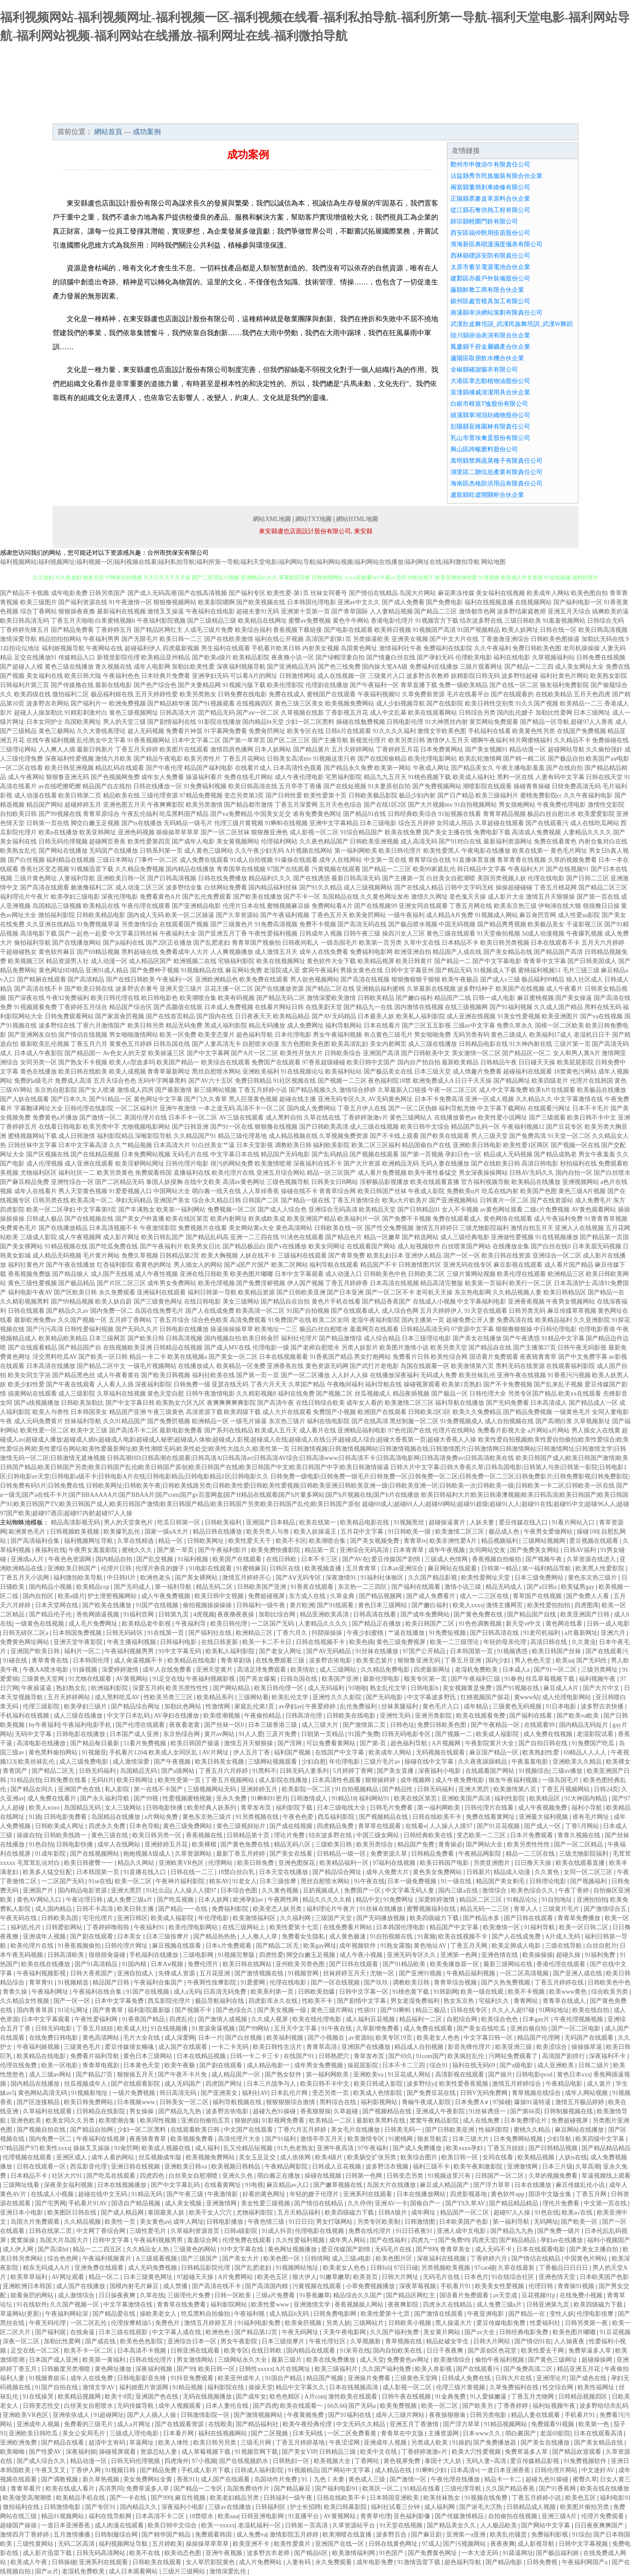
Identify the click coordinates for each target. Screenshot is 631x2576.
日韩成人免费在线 (467, 2378)
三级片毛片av (383, 1761)
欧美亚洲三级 (514, 2047)
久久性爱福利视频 (301, 2240)
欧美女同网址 (326, 1246)
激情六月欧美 (113, 758)
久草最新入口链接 (402, 1090)
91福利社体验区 (383, 1577)
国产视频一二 (454, 1734)
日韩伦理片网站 (557, 2470)
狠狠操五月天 (136, 2074)
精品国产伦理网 (539, 2037)
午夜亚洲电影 (486, 2313)
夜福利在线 (50, 1550)
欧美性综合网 (449, 1357)
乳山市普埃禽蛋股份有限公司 (490, 438)
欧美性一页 (121, 2221)
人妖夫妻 (483, 1522)
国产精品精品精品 (606, 2148)
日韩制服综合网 (117, 2534)
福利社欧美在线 (213, 1375)
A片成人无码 (563, 1936)
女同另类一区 (38, 1062)
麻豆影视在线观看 (517, 1264)
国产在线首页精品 (170, 1016)
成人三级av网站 (51, 2074)
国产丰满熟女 (136, 1209)
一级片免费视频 (134, 2093)
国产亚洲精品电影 (196, 906)
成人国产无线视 (112, 1274)
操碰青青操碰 (532, 786)
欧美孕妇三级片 (86, 1706)
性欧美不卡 (318, 2001)
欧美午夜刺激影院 (479, 2166)
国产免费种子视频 (154, 970)
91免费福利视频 (205, 786)
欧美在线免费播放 (331, 2359)
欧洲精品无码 (400, 1163)
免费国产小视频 (334, 1412)
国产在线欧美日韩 (495, 1163)
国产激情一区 (409, 2479)
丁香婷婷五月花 (397, 749)
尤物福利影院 (255, 2212)
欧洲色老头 (156, 1577)
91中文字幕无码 (180, 1651)
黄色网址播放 (114, 2369)
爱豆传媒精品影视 (535, 2461)
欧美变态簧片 (375, 1660)
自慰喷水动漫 (260, 1044)
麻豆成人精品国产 (445, 2185)
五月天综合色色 (114, 1080)
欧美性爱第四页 (149, 841)
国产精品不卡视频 (24, 593)
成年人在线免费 (92, 2378)
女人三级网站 (124, 1807)
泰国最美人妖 (167, 2212)
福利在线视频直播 (489, 602)
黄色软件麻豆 (57, 952)
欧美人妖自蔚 (113, 1301)
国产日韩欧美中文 (425, 1053)
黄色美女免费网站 (438, 1872)
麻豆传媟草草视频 (571, 1310)
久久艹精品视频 (130, 1145)
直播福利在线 (192, 1172)
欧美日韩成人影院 (379, 2083)
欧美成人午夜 (30, 2562)
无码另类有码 (471, 1034)
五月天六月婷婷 (602, 942)
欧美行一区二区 (530, 1283)
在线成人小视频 (434, 1301)
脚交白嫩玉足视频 (95, 823)
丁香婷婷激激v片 (365, 1117)
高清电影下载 (38, 933)
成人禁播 (176, 2286)
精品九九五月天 (385, 777)
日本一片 (210, 2037)
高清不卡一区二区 (260, 1108)
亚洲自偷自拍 (529, 2028)
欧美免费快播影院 (276, 1550)
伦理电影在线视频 (320, 2231)
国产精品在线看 (63, 2442)
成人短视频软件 (418, 1246)
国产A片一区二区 (254, 1053)
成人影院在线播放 (284, 1780)
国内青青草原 (36, 2010)
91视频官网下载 (257, 2451)
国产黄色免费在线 (479, 1614)
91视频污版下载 (244, 685)
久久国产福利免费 (395, 2332)
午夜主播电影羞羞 (520, 768)
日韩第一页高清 (307, 2525)
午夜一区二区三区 (452, 1090)
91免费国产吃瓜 (593, 1743)
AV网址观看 (69, 2277)
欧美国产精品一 (177, 1062)
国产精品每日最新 (95, 1743)
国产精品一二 (452, 961)
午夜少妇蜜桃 (366, 1633)
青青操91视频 (576, 2286)
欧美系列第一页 (273, 1991)
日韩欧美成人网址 (60, 1826)
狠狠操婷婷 (381, 1780)
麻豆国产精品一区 (494, 1752)
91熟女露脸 (395, 1945)
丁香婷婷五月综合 (82, 1007)
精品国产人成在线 (457, 952)
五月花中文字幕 (362, 1531)
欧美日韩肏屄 (260, 1338)
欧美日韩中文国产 (371, 1062)
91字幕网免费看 (225, 731)
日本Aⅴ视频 (168, 1964)
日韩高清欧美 (66, 1955)
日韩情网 (317, 2258)
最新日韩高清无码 (355, 878)
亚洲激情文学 (313, 2304)
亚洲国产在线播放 (366, 2047)
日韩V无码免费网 (484, 2093)
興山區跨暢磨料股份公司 (484, 449)
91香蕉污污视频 (569, 1375)
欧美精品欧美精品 (63, 1338)
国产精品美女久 (472, 768)
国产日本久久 (69, 1099)
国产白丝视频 (26, 860)
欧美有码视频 (236, 998)
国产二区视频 (270, 2433)
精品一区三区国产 (331, 1172)
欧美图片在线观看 (184, 749)
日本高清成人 (548, 1403)
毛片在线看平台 (468, 694)
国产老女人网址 (281, 1651)
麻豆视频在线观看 (177, 1945)
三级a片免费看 (276, 2295)
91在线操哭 (39, 2396)
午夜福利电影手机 (87, 1725)
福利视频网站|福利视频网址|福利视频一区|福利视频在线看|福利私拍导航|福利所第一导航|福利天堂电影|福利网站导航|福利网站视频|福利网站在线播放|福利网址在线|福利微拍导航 (240, 562)
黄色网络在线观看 (507, 1218)
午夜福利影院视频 (161, 620)
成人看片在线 (317, 1430)
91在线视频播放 (556, 1237)
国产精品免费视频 (527, 1412)
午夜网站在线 (104, 648)
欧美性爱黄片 (293, 2544)
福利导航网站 (343, 1025)
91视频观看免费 (35, 1007)
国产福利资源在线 (82, 602)
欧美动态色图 (183, 2553)
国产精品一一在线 (183, 1909)
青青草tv (415, 1541)
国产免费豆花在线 (432, 2093)
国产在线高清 (369, 1421)
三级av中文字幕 (474, 1025)
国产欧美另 (478, 2405)
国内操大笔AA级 (385, 666)
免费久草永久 (514, 1025)
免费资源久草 (389, 1853)
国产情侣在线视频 (82, 1034)
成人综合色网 (400, 1310)
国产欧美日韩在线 (88, 988)
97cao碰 (485, 2267)
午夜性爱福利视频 (273, 933)
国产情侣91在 (532, 2341)
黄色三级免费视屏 (401, 1642)
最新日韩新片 (95, 749)
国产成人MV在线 (227, 1347)
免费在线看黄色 (555, 841)
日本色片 (476, 2277)
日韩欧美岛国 (60, 1918)
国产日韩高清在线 (495, 1633)
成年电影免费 (69, 593)
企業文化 (185, 114)
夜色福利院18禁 (389, 1080)
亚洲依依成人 (72, 2415)
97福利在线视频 (394, 1863)
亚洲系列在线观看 (368, 2194)
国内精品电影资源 (83, 1890)
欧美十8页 (118, 2396)
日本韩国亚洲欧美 (395, 2498)
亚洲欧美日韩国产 (72, 1568)
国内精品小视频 (51, 1587)
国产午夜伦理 (164, 768)
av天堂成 (506, 2295)
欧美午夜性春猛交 (432, 1172)
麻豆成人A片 (561, 1688)
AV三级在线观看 (241, 1117)
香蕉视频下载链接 (297, 630)
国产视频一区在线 (575, 1145)
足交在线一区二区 (36, 2350)
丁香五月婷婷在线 (560, 1982)
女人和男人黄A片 (576, 1053)
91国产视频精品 (478, 630)
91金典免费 (451, 2396)
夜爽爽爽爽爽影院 (231, 1403)
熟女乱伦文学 (389, 1688)
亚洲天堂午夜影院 (78, 1642)
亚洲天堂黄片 (215, 1669)
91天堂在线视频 (401, 2525)
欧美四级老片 (550, 1080)
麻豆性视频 (191, 2498)
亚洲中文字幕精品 (333, 823)
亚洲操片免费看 (369, 2378)
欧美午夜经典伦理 (308, 2424)
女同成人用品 (454, 823)
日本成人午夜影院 (38, 1053)
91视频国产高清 (434, 630)
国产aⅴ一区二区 (257, 712)
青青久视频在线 (579, 1835)
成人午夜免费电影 (460, 1780)
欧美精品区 (545, 1798)
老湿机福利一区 (260, 2525)
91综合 (581, 2534)
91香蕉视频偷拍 (80, 1945)
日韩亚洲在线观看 (195, 2350)
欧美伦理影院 (285, 685)
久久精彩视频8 (256, 1393)
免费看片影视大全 (501, 1430)
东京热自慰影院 (55, 1090)
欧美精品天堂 (377, 1209)
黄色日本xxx (574, 2074)
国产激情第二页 (365, 1725)
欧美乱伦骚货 (509, 2534)
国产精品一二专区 (199, 2488)
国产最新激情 (173, 1090)
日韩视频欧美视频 (75, 1531)
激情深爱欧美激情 (331, 998)
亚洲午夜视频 (225, 2553)
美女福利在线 (44, 676)
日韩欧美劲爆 (317, 1991)
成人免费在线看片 (52, 1798)
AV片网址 (216, 1752)
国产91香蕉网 (558, 2488)
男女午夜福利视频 (337, 1034)
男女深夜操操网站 (483, 1172)
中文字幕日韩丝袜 (133, 933)
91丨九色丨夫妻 (323, 2479)
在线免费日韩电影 (54, 2037)
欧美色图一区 (282, 2258)
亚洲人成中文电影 (462, 2231)
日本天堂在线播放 (284, 1872)
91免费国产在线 (289, 1320)
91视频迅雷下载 (92, 869)
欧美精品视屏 (376, 961)
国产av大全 (480, 2332)
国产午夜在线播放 (70, 1264)
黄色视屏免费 (402, 2461)
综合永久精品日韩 (216, 1200)
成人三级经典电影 (464, 1237)
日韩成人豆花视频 (337, 2166)
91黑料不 (264, 1771)
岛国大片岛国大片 (64, 2240)
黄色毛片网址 (568, 850)
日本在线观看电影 (541, 2249)
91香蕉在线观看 (313, 1587)
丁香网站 (367, 2461)
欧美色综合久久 (533, 1890)
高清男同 (111, 2488)
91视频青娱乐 (48, 2378)
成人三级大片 (320, 1725)
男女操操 (142, 2111)
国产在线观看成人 (355, 1310)
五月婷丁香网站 (130, 1320)
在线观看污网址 (549, 1108)
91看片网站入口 (574, 1522)
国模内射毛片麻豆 (135, 2286)
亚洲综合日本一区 (192, 2341)
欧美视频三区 (26, 961)
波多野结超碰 (519, 676)
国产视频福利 (589, 1881)
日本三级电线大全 (342, 1807)
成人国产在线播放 (81, 2286)
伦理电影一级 (270, 1347)
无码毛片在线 (190, 1154)
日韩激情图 (420, 2221)
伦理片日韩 (117, 1568)
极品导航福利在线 (220, 2001)
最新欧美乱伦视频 (44, 1044)
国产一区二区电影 (576, 2028)
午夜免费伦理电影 (561, 804)
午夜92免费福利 (67, 998)
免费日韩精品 (253, 1080)
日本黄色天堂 (142, 2065)
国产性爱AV (46, 2451)
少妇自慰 (313, 1761)
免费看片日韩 (411, 1357)
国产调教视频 (60, 2479)
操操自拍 (29, 1835)
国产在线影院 (444, 703)
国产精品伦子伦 (51, 1614)
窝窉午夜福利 (320, 970)
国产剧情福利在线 (171, 722)
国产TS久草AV (465, 2203)
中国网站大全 (171, 1191)
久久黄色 (548, 1872)
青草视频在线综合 (537, 2093)
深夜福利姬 (81, 2451)
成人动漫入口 (343, 1274)
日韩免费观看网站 (69, 1016)
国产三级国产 (200, 2258)
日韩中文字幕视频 (584, 2544)
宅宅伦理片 (98, 1918)
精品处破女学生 (448, 2341)
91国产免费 (363, 1734)
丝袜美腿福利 (400, 1706)
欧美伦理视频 (216, 1283)
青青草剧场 (236, 1660)
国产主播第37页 (534, 1347)
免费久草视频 (139, 1255)
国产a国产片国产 (246, 1264)
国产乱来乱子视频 (558, 1384)
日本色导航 (144, 1826)
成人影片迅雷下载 (48, 2553)
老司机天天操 (434, 1292)
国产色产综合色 (155, 685)
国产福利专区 (247, 593)
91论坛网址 (74, 2010)
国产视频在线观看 (374, 1154)
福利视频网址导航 (89, 1541)
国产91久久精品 (320, 887)
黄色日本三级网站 (383, 1605)
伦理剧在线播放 (326, 685)
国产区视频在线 (47, 1154)
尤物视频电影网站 (145, 1126)
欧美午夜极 (180, 2065)
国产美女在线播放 (477, 1338)
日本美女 (130, 1936)
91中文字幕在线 (242, 2249)
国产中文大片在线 (454, 639)
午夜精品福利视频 (471, 1973)
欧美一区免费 (178, 1034)
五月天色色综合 (340, 804)
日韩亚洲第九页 (548, 2304)
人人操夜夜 (570, 2341)
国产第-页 (374, 1743)
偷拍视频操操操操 (208, 1605)
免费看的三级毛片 (89, 2424)
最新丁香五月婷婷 (241, 1853)
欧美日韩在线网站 (248, 1964)
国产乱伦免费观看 (206, 896)
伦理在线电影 (546, 878)
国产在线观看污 (546, 823)
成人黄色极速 (348, 1936)
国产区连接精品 (39, 2102)
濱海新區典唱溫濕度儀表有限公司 (496, 244)
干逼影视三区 (584, 924)
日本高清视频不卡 (113, 1228)
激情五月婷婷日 (436, 1228)
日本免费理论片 (526, 2120)
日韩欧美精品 (376, 998)
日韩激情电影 (63, 2507)
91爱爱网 (254, 1982)
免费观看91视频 (553, 2424)
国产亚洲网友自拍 (32, 1034)
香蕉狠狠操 (315, 2111)
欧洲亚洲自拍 (412, 952)
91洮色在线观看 (302, 1237)
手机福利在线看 (489, 731)
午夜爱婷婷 (321, 1706)
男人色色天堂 (533, 1660)
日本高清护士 (572, 1283)
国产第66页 (525, 2111)
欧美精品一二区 (331, 2120)
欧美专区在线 (305, 731)
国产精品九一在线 (368, 1007)
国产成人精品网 (123, 2212)
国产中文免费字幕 (582, 1357)
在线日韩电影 (202, 1301)
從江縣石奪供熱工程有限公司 (490, 210)
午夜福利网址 (51, 1991)
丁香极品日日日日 (564, 2267)
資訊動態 (343, 114)
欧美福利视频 (285, 2037)
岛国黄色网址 (358, 648)
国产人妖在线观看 (24, 1099)
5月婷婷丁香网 (354, 1771)
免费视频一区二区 (231, 1209)
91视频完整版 (237, 1955)
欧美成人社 (132, 2028)
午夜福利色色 (121, 676)
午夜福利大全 (178, 933)
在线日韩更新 (220, 1642)
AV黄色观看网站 (593, 1209)
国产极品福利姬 (558, 2553)
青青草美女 (456, 2249)
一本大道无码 (480, 2553)
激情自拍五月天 (531, 1228)
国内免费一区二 (111, 1310)
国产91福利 (281, 2139)
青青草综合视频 (456, 1982)
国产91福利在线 (350, 2415)
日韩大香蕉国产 (92, 1973)
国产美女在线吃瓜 (482, 2028)
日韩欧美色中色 (385, 1274)
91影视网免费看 (284, 2120)
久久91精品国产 (124, 1421)
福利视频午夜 (598, 1679)
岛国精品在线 (340, 896)
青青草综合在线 (429, 860)
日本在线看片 (382, 1025)
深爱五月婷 (147, 1688)
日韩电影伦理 (404, 722)
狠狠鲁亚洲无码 (67, 777)
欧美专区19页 (395, 2037)
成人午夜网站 (26, 777)
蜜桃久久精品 (533, 2129)
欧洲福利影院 (110, 1688)
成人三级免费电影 (84, 1761)
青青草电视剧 (101, 2065)
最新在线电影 (113, 685)
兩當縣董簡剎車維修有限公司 (490, 187)
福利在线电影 (511, 657)
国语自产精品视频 (136, 2203)
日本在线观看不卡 (555, 942)
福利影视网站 (380, 2102)
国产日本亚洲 (345, 1292)
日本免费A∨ (472, 2102)
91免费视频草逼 (98, 924)
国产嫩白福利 (414, 998)
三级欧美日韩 (334, 1844)
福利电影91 (615, 2498)
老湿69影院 (555, 2433)
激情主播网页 (505, 1605)
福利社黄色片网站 (564, 676)
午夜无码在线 (19, 1918)
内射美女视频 (320, 648)
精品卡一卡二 (503, 2479)
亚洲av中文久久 (358, 602)
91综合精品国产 (361, 832)
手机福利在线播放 (154, 1955)
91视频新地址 (90, 2093)
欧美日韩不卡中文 (591, 1117)
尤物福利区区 (38, 1172)
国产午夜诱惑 (521, 1338)
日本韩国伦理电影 (311, 602)
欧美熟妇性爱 (541, 1752)
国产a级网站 (178, 1771)
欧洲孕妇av (249, 1899)
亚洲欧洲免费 (19, 2442)
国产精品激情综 (340, 1338)
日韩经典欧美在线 (429, 1835)
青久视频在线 (113, 666)
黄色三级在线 (110, 1835)
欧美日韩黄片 (414, 961)
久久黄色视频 (281, 1890)
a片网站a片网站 (549, 1430)
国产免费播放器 (495, 2442)
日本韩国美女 (89, 1412)
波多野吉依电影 (331, 1660)
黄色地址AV (431, 1945)
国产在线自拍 (564, 768)
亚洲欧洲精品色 (216, 979)
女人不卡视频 (460, 1209)
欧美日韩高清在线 (252, 786)
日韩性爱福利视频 (88, 1329)
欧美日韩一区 (460, 2157)
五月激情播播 (72, 2534)
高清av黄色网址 (244, 1182)
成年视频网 (416, 1780)
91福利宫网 (139, 1614)
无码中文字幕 (34, 1734)
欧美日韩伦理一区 (279, 1688)
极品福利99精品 (542, 979)
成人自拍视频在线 (509, 1421)
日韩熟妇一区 (292, 2461)
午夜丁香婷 (574, 1890)
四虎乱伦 (182, 2019)
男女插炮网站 (517, 804)
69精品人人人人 (586, 1752)
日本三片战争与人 (272, 2083)
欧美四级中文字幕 (600, 2139)
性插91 (368, 2010)
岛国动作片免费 (276, 2479)
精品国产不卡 (378, 1264)
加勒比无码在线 (602, 639)
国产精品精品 (518, 2240)
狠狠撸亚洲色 (269, 832)
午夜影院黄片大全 (490, 1743)
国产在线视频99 (375, 906)
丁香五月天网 (469, 1945)
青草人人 (527, 1909)
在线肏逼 (83, 2332)
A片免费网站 (236, 2277)
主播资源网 (444, 2433)
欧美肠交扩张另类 (372, 2157)
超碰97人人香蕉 (592, 722)
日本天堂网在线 (57, 1605)
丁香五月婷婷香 (346, 1283)
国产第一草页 (176, 1550)
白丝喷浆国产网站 (466, 1246)
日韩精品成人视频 (532, 2507)
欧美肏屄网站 (367, 915)
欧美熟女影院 (608, 676)
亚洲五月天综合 (569, 611)
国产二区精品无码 (119, 1182)
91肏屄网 (126, 2148)
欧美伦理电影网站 (432, 758)
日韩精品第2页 (179, 1255)
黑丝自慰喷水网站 (216, 1071)
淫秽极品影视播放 (384, 1182)
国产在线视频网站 (95, 1853)
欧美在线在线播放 (46, 1964)
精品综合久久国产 (358, 2295)
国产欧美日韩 (146, 1338)
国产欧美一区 (580, 2221)
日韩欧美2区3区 (429, 1412)
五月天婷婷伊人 (441, 1310)
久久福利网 (296, 1918)
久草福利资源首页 (195, 2231)
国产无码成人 (133, 1587)
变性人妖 (561, 2313)
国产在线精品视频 (95, 1154)
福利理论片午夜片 (24, 896)
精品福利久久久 (269, 878)
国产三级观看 (547, 1117)
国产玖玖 (377, 1982)
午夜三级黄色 (165, 1412)
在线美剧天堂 (323, 1007)
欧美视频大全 (333, 2461)
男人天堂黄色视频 (82, 1191)
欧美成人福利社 (474, 777)
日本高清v (464, 2470)
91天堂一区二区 (569, 1136)
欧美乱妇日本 (385, 1255)
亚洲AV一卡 (391, 2203)
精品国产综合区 (130, 1007)
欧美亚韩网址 (97, 832)
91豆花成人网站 (410, 2074)
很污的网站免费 (231, 1163)
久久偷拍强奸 (604, 749)
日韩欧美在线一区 (338, 1228)
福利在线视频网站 (223, 2433)
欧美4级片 (329, 2157)
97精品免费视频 (201, 795)
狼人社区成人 (584, 979)
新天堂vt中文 (524, 1623)
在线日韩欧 (282, 1559)
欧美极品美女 (546, 924)
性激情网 (219, 1706)
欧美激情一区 (502, 1927)
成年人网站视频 (587, 2093)
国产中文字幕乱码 (176, 2185)
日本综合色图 (239, 1890)
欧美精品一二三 (581, 703)
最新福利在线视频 (121, 611)
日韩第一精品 (500, 1568)
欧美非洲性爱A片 (454, 1541)
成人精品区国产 (150, 961)
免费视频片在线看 (202, 1228)
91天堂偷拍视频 (498, 933)
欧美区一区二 (381, 2488)
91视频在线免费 (486, 2498)
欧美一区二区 (134, 1881)
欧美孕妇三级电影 (75, 896)
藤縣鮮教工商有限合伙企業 (487, 290)
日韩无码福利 (98, 1771)
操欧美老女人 (159, 2313)
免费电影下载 (492, 832)
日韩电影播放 (225, 2221)
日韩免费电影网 (335, 2313)
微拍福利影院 (56, 915)
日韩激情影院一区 (206, 2415)
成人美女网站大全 (579, 666)
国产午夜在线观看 (70, 1384)
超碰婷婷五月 (82, 804)
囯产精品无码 (216, 712)
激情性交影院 (606, 804)
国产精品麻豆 (293, 2488)
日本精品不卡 (460, 942)
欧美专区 (236, 2350)
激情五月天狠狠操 (550, 896)
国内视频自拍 (222, 1338)
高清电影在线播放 (42, 1743)
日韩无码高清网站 (101, 2553)
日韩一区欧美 (233, 2295)
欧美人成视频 (127, 1071)
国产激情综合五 (606, 1909)
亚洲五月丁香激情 (415, 2424)
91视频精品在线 (202, 970)
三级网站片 (369, 2323)
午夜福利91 (150, 1927)
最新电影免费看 (181, 1430)
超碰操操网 (597, 2359)
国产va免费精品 (231, 814)
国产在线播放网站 (76, 942)
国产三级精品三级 (211, 620)
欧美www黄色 (568, 1991)
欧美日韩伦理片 (400, 850)
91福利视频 (193, 1559)
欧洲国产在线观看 (382, 1412)
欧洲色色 (219, 2332)
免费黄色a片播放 (55, 1117)
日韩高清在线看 (375, 1614)
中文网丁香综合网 (101, 2231)
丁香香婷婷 (513, 2405)
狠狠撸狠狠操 (514, 1329)
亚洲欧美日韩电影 (477, 1145)
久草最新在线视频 (431, 988)
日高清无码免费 (225, 1991)
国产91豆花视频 (499, 1826)
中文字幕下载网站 (501, 1108)
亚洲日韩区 (132, 1918)
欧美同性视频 (159, 2120)
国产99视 (147, 1798)
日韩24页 (606, 1789)
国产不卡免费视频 (507, 1384)
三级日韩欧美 (522, 620)
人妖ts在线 (573, 2157)
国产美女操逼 (573, 998)
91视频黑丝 (409, 1522)
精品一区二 (105, 2277)
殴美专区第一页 (426, 1679)
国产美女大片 (241, 2258)
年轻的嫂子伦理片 (315, 2194)
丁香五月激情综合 (355, 1200)
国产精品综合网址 (136, 1706)
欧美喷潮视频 (222, 1715)
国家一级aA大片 (167, 1531)
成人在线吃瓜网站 (594, 823)
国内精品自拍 (115, 1559)
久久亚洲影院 (591, 1320)
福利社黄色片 (26, 1264)
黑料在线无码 (603, 1007)
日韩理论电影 (548, 1881)
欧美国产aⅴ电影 (607, 758)
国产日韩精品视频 (553, 2148)
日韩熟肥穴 (335, 2056)
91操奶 (461, 2442)
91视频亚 (94, 1752)
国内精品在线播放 (190, 869)
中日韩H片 (122, 1577)
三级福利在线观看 (302, 1255)
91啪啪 (357, 1688)
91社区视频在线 (294, 1080)
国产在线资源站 (551, 1200)
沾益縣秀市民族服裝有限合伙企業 (496, 176)
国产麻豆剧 (427, 2534)
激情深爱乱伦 (228, 2571)
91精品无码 (147, 2194)
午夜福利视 (250, 2313)
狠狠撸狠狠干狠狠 (415, 979)
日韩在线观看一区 (42, 2166)
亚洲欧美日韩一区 (121, 878)
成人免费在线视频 (548, 1734)
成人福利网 (440, 2507)
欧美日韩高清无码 (24, 620)
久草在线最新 (517, 2267)
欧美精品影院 (251, 657)
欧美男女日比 (202, 1246)
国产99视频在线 (60, 814)
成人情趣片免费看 (477, 1071)
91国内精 (135, 1964)
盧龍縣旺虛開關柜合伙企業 (487, 495)
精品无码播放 (266, 1025)
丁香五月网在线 (470, 906)
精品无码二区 (215, 1587)
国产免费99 (453, 2240)
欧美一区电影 (60, 2065)
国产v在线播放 (287, 1246)
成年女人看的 (364, 1403)
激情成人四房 (135, 1090)
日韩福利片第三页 (24, 685)
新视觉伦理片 (368, 740)
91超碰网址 (108, 2415)
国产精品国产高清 (558, 952)
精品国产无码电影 (285, 1154)
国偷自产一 (426, 2203)
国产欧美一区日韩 (103, 1357)
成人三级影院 (76, 1393)
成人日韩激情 (76, 1136)
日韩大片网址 (401, 2277)
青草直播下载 (419, 685)
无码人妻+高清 (486, 2461)
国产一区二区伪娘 (412, 1108)
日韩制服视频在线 (569, 2111)
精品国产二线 (452, 998)
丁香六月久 (293, 1633)
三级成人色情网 (447, 1559)
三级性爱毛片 (148, 2231)
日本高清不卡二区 (160, 2516)
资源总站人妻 (159, 2451)
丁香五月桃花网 (555, 887)
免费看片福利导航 (95, 2056)
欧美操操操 (537, 1955)
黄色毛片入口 (441, 1706)
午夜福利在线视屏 (101, 2139)
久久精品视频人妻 (517, 1292)
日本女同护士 (44, 722)
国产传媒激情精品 (460, 2516)
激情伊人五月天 (447, 740)
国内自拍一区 (574, 1172)
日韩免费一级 (192, 1384)
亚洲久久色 (238, 2175)
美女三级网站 (241, 1301)
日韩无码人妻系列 (305, 1771)
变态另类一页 (331, 2093)
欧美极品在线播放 (601, 1090)
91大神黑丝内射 (446, 722)
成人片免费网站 (261, 2562)
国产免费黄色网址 (433, 2553)
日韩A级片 (393, 2212)
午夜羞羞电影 (530, 1761)
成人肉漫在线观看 (120, 2525)
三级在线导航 (564, 1945)
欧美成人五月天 (276, 1430)
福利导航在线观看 (333, 1264)
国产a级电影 (517, 2065)
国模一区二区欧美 (559, 1025)
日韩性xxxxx (256, 2369)
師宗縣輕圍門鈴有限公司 (484, 221)
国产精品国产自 (79, 1347)
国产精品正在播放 (377, 1623)
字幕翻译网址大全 (38, 1108)
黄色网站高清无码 (43, 2093)
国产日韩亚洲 (190, 1126)
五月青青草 (362, 1568)
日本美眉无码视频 (596, 1246)
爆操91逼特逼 (533, 2102)
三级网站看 (253, 1697)
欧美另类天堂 (448, 1347)
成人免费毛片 (593, 1200)
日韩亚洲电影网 (263, 2516)
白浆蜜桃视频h (115, 620)
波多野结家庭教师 (521, 611)
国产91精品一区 (110, 1099)
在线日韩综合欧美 (320, 1403)
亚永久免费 (232, 1798)
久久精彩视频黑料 (24, 1301)
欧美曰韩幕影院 (346, 2507)
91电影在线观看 (211, 1568)
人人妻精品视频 (391, 611)
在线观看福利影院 (570, 1366)
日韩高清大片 (178, 712)
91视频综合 (534, 1771)
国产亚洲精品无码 (291, 666)
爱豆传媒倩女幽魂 (130, 2047)
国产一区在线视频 (336, 1982)
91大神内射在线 (530, 1044)
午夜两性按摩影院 (212, 1982)
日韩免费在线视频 (600, 657)
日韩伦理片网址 (127, 1945)
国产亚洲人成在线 (578, 1973)
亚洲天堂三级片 (181, 988)
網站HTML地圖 (357, 519)
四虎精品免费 (336, 1826)
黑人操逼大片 (454, 2323)
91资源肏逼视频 (214, 2028)
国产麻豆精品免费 (24, 1182)
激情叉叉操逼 (165, 611)
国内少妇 (499, 1660)
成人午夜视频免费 (543, 1807)
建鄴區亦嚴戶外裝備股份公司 (490, 278)
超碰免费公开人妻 (470, 1320)
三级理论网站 (18, 749)
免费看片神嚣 (184, 731)
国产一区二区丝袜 (225, 832)
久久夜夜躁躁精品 (483, 1761)
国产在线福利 (389, 2240)
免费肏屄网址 (266, 731)
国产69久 (400, 2056)
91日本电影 (562, 1706)
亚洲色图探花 (297, 1863)
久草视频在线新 (302, 712)
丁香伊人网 (86, 2470)
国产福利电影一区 (578, 602)
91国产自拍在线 (57, 2387)
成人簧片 (600, 2083)
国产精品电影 (505, 2562)
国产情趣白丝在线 (390, 657)
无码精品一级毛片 (188, 823)
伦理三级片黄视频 (238, 823)
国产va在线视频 (601, 1016)
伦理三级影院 (42, 1706)
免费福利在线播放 (433, 666)
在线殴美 (220, 2424)
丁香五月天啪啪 (72, 620)
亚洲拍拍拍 (592, 1899)
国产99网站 (255, 2028)
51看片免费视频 (145, 1743)
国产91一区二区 (556, 1669)
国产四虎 (265, 2405)
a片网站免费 (162, 1817)
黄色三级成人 (509, 1034)
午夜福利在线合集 (98, 1991)
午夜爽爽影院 (165, 804)
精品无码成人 (505, 1587)
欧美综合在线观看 (225, 1062)
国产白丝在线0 (551, 1246)
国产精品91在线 (364, 814)
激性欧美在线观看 (353, 2396)
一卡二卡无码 (231, 2047)
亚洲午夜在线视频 (521, 1375)
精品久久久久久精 (327, 1899)
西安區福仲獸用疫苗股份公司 (490, 233)
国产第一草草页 (244, 740)
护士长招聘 (305, 2507)
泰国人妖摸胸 (164, 1182)
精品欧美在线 (121, 795)
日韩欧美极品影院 (372, 795)
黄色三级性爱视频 (32, 1283)
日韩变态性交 (42, 2405)
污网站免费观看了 (514, 2056)
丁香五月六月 (89, 1044)
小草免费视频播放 (371, 2286)
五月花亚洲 (215, 1973)
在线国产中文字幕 (340, 1752)
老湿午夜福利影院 (375, 1320)
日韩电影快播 (165, 1807)
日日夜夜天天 (253, 1016)
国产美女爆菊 (258, 1679)
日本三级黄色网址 (149, 2277)
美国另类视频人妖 (501, 878)
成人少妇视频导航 (400, 703)
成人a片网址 (134, 2424)
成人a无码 (187, 1991)
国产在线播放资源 (279, 988)
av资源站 (360, 2037)
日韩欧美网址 (206, 1541)
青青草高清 (322, 2047)
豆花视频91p (539, 2295)
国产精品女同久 (33, 1789)
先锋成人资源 (177, 1973)
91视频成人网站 (496, 915)
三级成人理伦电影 (135, 2433)
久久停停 (359, 2203)
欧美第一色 (594, 2424)
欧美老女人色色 (439, 2037)
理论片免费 (290, 1835)
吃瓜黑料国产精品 (184, 814)
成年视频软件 (358, 1945)
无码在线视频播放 (208, 2396)
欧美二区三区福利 (376, 1145)
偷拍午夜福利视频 (500, 2359)
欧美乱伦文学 (291, 1697)
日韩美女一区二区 (185, 2102)
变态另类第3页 (244, 795)
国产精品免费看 (72, 630)
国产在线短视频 (344, 786)
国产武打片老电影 (374, 1366)
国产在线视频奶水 (244, 2461)
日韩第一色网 (364, 2175)
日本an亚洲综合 (403, 1568)
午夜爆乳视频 (584, 933)
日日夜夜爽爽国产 (599, 2525)
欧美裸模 (205, 1844)
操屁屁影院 (363, 2065)
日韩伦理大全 (487, 1393)
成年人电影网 (152, 666)
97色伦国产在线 (409, 1430)
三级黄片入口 (386, 676)
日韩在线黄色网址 (394, 2544)
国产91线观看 (336, 1605)
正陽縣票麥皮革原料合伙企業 (490, 198)
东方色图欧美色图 (305, 1044)
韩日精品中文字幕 (481, 869)
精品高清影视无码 (76, 1522)
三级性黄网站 (36, 2544)
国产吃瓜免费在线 (113, 1246)
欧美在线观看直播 (434, 1182)
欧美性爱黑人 (441, 850)
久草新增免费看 (378, 2028)
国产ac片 (47, 2571)
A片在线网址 (293, 2369)
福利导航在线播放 (459, 1403)
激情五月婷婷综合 (517, 2083)
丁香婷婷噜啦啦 (108, 1927)
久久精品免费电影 (386, 1669)
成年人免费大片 (388, 1872)
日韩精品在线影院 (101, 2111)
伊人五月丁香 (252, 1752)
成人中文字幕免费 (503, 1090)
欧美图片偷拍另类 (585, 2507)
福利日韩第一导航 (212, 1292)
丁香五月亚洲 (463, 1660)
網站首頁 (80, 114)
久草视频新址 (592, 1421)
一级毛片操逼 (248, 1421)
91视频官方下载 (436, 620)
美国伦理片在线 (145, 1117)
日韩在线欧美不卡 (437, 1817)
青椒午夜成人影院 (427, 2102)
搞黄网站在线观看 (32, 1393)
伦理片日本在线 (244, 906)
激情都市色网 (477, 611)
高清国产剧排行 (564, 2056)
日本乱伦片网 (290, 2093)
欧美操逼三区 (166, 1053)
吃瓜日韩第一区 (179, 1522)
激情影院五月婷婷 (294, 2534)
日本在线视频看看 (283, 1357)
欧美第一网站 (392, 768)
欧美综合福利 (253, 630)
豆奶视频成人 (322, 1890)
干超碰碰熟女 (18, 952)
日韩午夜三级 (362, 933)
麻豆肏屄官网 (537, 915)
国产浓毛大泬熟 (481, 2507)
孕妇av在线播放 (562, 2240)
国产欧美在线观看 (444, 1136)
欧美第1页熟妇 (462, 1384)
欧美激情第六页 (472, 1366)
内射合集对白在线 (602, 841)
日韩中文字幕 (111, 2240)
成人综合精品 (382, 1338)
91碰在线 (16, 1660)
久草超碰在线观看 (499, 823)
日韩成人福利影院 (259, 2470)
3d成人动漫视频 (542, 933)
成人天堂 (372, 2359)
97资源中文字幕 (472, 1329)
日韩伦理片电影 (187, 1163)
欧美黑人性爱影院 (600, 1568)
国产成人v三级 (500, 979)
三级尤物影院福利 (484, 1228)
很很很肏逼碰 (108, 1955)
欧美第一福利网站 (181, 1209)
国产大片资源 (362, 1163)
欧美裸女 (618, 1761)
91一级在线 (457, 1881)
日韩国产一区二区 (500, 2175)
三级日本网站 (115, 860)
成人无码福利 (327, 1688)
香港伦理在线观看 (561, 1964)
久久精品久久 (534, 1099)
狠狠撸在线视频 (276, 1126)
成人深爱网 (179, 2037)
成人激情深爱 (132, 1761)
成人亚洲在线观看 (88, 1163)
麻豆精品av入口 (288, 2185)
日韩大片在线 (514, 2378)
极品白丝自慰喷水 (323, 1329)
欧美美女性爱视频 (500, 2286)
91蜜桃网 (401, 2139)
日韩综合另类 (477, 712)
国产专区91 (101, 2507)
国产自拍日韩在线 (543, 1743)
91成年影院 (51, 1853)
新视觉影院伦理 (118, 657)
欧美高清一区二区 (260, 1310)
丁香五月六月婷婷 (224, 1771)
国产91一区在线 (231, 1126)
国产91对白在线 (460, 841)
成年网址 (424, 2212)
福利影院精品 (115, 1136)
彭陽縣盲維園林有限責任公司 (490, 426)
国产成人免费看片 (431, 1596)
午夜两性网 (284, 1899)
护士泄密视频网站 (113, 1596)
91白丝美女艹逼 (213, 1145)
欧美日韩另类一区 (157, 1835)
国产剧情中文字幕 (362, 2001)
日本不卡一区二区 (192, 1117)
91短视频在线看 (459, 814)
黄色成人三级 (367, 2479)
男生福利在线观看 (225, 648)
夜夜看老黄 (185, 1725)
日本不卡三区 (320, 1559)
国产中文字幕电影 (496, 961)
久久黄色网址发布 (384, 896)
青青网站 (527, 2001)
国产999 (426, 2249)
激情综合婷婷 (357, 1090)
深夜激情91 (342, 1577)
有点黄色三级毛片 (388, 1034)
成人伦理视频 (44, 1163)
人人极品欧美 (499, 2525)
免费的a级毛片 (33, 1080)
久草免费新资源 (423, 694)
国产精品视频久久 (313, 1090)
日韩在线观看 (26, 1310)
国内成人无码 (145, 915)
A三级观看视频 (156, 2258)
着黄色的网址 (153, 1264)
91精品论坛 (523, 1899)
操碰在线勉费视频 (360, 722)
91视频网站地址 (298, 2267)
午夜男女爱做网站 (549, 1531)
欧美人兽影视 (434, 2369)
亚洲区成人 (72, 2157)
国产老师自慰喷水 (315, 1347)
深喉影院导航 (153, 1136)
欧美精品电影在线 (365, 1522)
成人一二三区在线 (485, 1596)
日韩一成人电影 (493, 998)
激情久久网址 (429, 896)
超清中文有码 (108, 2442)
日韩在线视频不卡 (321, 1642)
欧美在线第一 (530, 850)
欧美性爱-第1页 (288, 593)
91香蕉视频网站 (149, 740)
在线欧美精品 (553, 694)
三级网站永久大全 (243, 2359)
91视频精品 (303, 2470)
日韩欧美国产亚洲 (262, 1587)
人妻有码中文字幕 (560, 777)
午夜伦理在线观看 (145, 906)
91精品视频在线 (66, 1246)
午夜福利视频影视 (211, 1679)
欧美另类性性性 (188, 1688)
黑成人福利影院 (225, 1025)
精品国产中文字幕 (454, 1927)
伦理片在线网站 (453, 1430)
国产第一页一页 (257, 1375)
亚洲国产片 (39, 1890)
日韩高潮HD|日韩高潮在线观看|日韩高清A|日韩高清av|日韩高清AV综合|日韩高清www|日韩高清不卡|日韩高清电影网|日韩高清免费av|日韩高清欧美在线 (310, 1458)
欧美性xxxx (54, 2148)
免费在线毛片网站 (248, 777)
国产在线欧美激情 (228, 639)
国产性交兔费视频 (389, 1228)
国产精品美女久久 (452, 2525)
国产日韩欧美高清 (323, 1126)
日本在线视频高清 (354, 2387)
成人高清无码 (419, 841)
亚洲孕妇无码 (210, 676)
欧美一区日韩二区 (584, 1927)
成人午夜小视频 (362, 1955)
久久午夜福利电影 (588, 795)
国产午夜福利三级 (476, 1679)
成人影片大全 (506, 896)
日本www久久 (482, 2433)
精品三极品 (431, 2010)
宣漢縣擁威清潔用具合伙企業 (490, 392)
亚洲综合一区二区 (556, 1255)
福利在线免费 (296, 1393)
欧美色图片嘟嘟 (251, 1274)
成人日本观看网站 (134, 2571)
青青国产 (16, 1771)
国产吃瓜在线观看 (111, 2175)
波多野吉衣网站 (47, 703)
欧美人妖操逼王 (316, 1531)
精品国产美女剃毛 (501, 1881)
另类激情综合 (139, 924)
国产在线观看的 (512, 694)
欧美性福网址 (597, 2387)
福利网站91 (375, 1798)
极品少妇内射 (417, 795)
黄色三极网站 (57, 731)
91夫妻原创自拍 (389, 786)
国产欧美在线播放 (257, 896)
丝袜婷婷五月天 (345, 1973)
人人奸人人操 (349, 1375)
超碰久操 (569, 1955)
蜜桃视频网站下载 (32, 1136)
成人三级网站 (338, 1669)
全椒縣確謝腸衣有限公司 (484, 369)
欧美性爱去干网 (543, 2350)
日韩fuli (380, 2267)
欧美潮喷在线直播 (348, 2534)
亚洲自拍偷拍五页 (206, 2120)
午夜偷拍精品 (263, 1715)
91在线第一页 (166, 1633)
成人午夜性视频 (156, 1274)
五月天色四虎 (592, 694)
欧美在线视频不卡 (463, 1936)
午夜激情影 (223, 2194)
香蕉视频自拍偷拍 (497, 1559)
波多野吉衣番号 (136, 988)
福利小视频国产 (608, 2240)
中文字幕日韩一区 (489, 2037)
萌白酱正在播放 (279, 2175)
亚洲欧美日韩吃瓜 (34, 2433)
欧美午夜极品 (460, 979)
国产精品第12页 (256, 2332)
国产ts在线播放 (141, 823)
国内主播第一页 (422, 1320)
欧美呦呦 (13, 2451)
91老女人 (244, 1881)
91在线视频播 (170, 2028)
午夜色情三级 (267, 2221)
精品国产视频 (325, 2378)
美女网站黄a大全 (251, 1228)
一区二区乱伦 (89, 2323)
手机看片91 (456, 2286)
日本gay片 (536, 2019)
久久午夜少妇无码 (259, 850)
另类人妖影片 (359, 1347)
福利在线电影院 (328, 1421)
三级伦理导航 (463, 2488)
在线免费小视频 (582, 2295)
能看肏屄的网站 (33, 2295)
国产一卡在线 (129, 2498)
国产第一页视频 (422, 1154)
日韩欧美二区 (426, 1274)
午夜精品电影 (565, 2083)
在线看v (416, 1826)
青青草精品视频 (504, 814)
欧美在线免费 (403, 832)
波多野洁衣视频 (387, 2166)
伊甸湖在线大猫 (559, 906)
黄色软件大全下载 (331, 961)
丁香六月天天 (268, 1384)
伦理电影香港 (596, 1329)
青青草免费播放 (579, 1918)
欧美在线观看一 (302, 2405)
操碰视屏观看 (422, 1384)
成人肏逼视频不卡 (139, 1660)
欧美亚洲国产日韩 (585, 1614)
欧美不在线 (145, 2553)
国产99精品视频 (72, 1301)
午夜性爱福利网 (96, 2019)
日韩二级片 (594, 2065)
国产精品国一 (82, 1053)
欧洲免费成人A (433, 1080)
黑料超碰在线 (139, 952)
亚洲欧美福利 (260, 1071)
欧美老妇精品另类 (235, 2498)
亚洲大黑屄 (474, 1789)
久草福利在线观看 (48, 2111)
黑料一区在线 (515, 777)
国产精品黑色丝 (73, 1375)
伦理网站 (221, 1863)
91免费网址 (399, 1899)
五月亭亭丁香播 (300, 786)
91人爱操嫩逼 (489, 2396)
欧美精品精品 (291, 1016)
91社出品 (158, 1890)
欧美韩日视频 (392, 630)
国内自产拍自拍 (418, 1062)
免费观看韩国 (153, 1172)
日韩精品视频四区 (583, 2396)
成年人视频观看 (180, 2405)
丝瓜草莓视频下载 (550, 1679)
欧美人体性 (174, 2442)
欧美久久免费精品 (477, 1412)
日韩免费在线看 (66, 1780)
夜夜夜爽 (502, 2544)
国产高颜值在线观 (177, 1007)
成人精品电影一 (269, 2065)
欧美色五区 (273, 2277)
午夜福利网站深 (67, 2313)
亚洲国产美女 (171, 1200)
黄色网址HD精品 (61, 970)
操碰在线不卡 (299, 1191)
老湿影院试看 (596, 1734)
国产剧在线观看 (92, 1936)
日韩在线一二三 (192, 1872)
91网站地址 (554, 2010)
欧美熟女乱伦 (18, 850)
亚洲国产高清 (381, 1053)
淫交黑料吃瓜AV (54, 1357)
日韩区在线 (285, 1568)
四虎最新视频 (181, 648)
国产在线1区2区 (385, 804)
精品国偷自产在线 (426, 1145)
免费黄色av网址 (409, 2359)
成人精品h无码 (290, 2313)
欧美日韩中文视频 (220, 1596)
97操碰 (502, 2102)
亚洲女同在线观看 (423, 906)
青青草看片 (27, 2488)
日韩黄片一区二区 (504, 1200)
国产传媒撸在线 (72, 685)
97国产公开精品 (425, 1651)
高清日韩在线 (549, 1642)
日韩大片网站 (492, 2341)
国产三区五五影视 (426, 1025)
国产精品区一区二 (526, 1053)
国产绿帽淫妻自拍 (340, 657)
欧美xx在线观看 (579, 1393)
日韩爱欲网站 (65, 1927)
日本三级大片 (471, 2139)
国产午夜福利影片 (223, 1550)
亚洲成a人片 (28, 1559)
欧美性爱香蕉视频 (464, 2083)
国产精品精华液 (168, 703)
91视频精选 (74, 1982)
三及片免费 (282, 1734)
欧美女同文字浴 (29, 1375)
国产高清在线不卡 (38, 988)
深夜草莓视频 (418, 2286)
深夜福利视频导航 (241, 666)
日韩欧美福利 (224, 1522)
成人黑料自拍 (284, 1117)
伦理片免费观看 (603, 2516)
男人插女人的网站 (198, 1264)
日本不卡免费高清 (439, 1099)
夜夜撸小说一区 (292, 657)
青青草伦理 (375, 2516)
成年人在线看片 (35, 1191)
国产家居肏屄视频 (119, 1016)
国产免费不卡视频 (406, 1218)
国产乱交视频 (155, 1559)
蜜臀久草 (585, 2479)
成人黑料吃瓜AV (118, 1697)
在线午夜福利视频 (50, 740)
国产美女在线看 (291, 1853)
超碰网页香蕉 (107, 841)
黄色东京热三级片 (593, 1577)
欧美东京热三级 (515, 906)
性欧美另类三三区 (169, 1697)
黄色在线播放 (38, 1071)
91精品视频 (188, 2387)
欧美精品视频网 (80, 2396)
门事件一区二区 (156, 860)
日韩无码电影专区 (407, 1734)
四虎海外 (176, 2461)
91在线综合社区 (513, 2277)
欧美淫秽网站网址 (139, 1163)
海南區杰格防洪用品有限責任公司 (496, 483)
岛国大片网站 (417, 593)
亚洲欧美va (369, 2074)
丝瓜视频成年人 (86, 2083)
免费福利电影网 (371, 952)
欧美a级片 (71, 1596)
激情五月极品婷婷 (580, 2102)
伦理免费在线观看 (247, 2240)
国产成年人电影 (193, 841)
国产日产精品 (455, 795)
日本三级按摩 (278, 1881)
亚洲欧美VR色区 (182, 1863)
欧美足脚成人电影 (517, 1945)
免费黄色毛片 (18, 1228)
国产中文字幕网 (208, 1053)
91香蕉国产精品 (331, 1357)
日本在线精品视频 (202, 2056)
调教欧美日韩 (293, 1145)
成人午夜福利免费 (558, 1218)
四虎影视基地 (469, 2194)
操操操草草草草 (177, 832)
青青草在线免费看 (182, 2304)
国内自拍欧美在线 (398, 2350)
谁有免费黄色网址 (317, 814)
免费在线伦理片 (370, 2231)
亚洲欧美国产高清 (466, 1798)
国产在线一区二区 (514, 685)
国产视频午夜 (544, 1559)
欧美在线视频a (187, 1357)
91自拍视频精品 (357, 1789)
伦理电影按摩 (596, 2313)
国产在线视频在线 (88, 1218)
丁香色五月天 (329, 915)
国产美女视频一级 (282, 2010)
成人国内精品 (54, 1909)
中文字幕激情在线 (578, 1099)
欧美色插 (361, 1642)
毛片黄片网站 (101, 1255)
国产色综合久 (235, 2010)
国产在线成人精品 (418, 887)
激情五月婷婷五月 (209, 2323)
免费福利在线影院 (447, 648)
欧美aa (564, 1660)
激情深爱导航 (18, 639)
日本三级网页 (107, 1338)
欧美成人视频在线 (167, 2148)
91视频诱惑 (513, 1651)
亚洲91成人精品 (106, 970)
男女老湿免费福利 (415, 2001)
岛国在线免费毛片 (159, 1310)
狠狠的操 (246, 2120)
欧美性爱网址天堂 (486, 1577)
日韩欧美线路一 (66, 1835)
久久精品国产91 (195, 1136)
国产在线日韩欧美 (130, 979)
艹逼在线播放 (407, 1633)
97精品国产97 (18, 2148)
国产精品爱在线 (114, 2313)
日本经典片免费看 (165, 676)
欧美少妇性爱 (26, 1384)
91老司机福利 (542, 1633)
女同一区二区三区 (589, 1872)
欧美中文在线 (379, 2451)
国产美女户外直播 (139, 1218)
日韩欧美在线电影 (351, 1715)
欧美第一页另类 (380, 942)
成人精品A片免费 (449, 915)
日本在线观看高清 (599, 2433)
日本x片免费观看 (229, 1945)
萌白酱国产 (521, 2433)
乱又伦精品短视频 (248, 2148)
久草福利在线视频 (121, 1393)
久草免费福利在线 (514, 2387)
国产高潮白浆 (553, 1421)
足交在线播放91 (35, 657)
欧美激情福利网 (354, 2553)
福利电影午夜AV (30, 1292)
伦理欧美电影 (473, 657)
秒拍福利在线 (578, 1163)
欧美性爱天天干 (250, 1541)
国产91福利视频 (510, 1007)
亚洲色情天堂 (558, 2277)
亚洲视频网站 (580, 1182)
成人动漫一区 (109, 961)
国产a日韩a (542, 1587)
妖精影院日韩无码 (475, 676)
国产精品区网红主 (158, 630)
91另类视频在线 (258, 1817)
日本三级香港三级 (273, 1725)
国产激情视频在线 (259, 1973)
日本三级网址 (592, 712)
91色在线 (547, 2212)
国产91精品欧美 (405, 1964)
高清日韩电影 (539, 1163)
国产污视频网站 (465, 2544)
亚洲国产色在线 (80, 1789)
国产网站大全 (485, 1844)
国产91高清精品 (96, 1964)
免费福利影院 (231, 1909)
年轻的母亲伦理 (505, 1642)
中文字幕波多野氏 (432, 1697)
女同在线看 (498, 2157)
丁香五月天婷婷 (136, 749)
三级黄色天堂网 (43, 1679)
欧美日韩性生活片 (278, 2047)
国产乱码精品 (330, 1154)
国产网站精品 (232, 1688)
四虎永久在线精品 (448, 2304)
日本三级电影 (378, 823)
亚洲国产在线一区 (340, 2544)
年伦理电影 (345, 1761)
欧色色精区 (285, 2396)
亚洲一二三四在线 (254, 1237)
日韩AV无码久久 (531, 1172)
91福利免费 (601, 1955)
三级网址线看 (22, 2185)
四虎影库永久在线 (273, 2001)
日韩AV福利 (581, 1550)
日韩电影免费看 (66, 1817)
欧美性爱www (271, 2304)
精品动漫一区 (527, 749)
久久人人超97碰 (514, 2010)
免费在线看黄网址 (491, 1817)
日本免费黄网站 (441, 749)
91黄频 (426, 1936)
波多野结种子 (475, 988)
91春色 (513, 1679)
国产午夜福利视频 (284, 915)
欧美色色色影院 (142, 2341)
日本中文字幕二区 (196, 740)
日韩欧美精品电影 (100, 915)
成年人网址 (188, 2221)
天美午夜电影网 (345, 2332)
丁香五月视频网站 (230, 1780)
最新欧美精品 (460, 1062)
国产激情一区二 (100, 1117)
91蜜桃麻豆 (251, 1568)
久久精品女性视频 (25, 2001)
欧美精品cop (93, 1587)
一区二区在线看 (21, 768)
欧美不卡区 (291, 1541)
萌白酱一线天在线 (216, 1191)
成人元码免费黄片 (38, 1421)
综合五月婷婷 (416, 823)
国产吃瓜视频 (176, 1899)
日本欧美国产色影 (464, 2221)
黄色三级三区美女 (299, 703)
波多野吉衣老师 (269, 2553)
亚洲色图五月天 (124, 804)
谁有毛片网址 (591, 1817)
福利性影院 (510, 1798)
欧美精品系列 (216, 1697)
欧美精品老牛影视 (147, 1623)
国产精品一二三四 (528, 666)
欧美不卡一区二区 (89, 2350)
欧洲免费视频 (127, 703)
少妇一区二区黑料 (309, 722)
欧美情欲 (304, 1669)
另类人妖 (338, 2323)
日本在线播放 (533, 2185)
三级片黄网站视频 (471, 1274)
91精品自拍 (26, 1780)
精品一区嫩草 (382, 1237)
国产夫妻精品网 (199, 685)
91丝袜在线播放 (377, 1651)
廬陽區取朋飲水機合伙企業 (487, 358)
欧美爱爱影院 (596, 814)
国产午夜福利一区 (374, 685)
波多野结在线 (57, 1025)
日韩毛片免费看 (392, 1807)
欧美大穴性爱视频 (477, 2451)
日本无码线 (308, 2433)
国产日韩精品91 (418, 1209)
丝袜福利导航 (82, 1421)
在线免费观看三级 (280, 1660)
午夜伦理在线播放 (456, 2479)
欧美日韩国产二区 (430, 1623)
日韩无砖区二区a (26, 1633)
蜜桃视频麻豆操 (288, 906)
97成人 (431, 2544)
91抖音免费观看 (192, 2378)
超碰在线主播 (297, 1099)
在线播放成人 (196, 1366)
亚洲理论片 (551, 2378)
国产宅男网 (50, 2203)
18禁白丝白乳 (237, 1872)
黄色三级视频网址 (133, 712)
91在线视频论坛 (302, 1071)
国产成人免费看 (403, 602)
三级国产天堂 (334, 1918)
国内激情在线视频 (418, 1007)
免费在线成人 (287, 694)
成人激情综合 (77, 2295)
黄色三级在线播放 (69, 666)
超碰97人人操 (512, 2212)
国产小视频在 (327, 2037)
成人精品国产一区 (236, 2074)
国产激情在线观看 (439, 2313)
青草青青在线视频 (521, 860)
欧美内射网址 (228, 1218)
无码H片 (102, 1780)
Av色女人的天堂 (125, 1053)
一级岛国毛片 (339, 942)
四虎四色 (153, 2175)
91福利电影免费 (260, 2323)
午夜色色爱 (299, 1817)
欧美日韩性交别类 (489, 703)
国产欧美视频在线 (260, 602)
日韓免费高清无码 (576, 786)
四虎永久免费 (108, 1826)
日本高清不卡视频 (142, 2350)
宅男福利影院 (343, 777)
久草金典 (343, 1596)
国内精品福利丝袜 (273, 887)
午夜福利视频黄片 (107, 2258)
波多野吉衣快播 (603, 1706)
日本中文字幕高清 (82, 1145)
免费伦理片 (204, 1964)
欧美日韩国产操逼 (195, 1743)
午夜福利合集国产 (159, 1982)
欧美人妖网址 (520, 630)
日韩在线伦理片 (151, 2359)
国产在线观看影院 (136, 2083)
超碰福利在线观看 (527, 1071)
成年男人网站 (348, 2240)
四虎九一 (423, 2240)
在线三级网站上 (244, 1927)
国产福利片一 (89, 703)
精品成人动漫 (512, 1872)
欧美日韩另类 (146, 1025)
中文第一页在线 (385, 860)
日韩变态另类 (405, 2175)
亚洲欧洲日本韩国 (28, 2286)
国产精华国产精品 (167, 2534)
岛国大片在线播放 (392, 2185)
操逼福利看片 (204, 777)
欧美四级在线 (32, 694)
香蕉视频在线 (205, 1835)
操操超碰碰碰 (514, 887)
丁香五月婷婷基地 (301, 2442)
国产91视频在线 (518, 1688)
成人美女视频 (184, 2203)
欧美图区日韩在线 (72, 2212)
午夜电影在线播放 (485, 850)
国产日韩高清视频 (171, 878)
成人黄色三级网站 (208, 850)
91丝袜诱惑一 (488, 2111)
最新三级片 (287, 2359)
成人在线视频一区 (341, 676)
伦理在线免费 (19, 2065)
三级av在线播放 (230, 2507)
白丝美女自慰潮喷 (450, 878)
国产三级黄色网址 (158, 1301)
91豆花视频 (615, 2332)
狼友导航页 (433, 2139)
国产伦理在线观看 (141, 1725)
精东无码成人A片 (47, 2267)
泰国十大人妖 (444, 2461)
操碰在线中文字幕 (429, 1761)
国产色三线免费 (339, 666)
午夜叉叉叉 (51, 2470)
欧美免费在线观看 (263, 979)
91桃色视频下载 (429, 777)
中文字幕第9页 (97, 1209)
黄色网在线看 (565, 1623)
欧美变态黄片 (216, 1034)
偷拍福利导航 (32, 942)
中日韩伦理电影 (555, 1329)
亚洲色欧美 (27, 2120)
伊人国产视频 (305, 1283)
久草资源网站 (194, 1853)
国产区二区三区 (288, 740)
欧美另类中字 (101, 1126)
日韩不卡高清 (95, 1909)
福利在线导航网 (111, 2516)
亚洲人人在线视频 (579, 1228)
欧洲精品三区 (566, 1274)
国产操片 (500, 2074)
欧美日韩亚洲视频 (69, 768)
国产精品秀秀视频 (501, 924)
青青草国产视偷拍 (256, 942)
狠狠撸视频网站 (174, 602)
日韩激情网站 (297, 676)
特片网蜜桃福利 (530, 740)
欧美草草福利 (30, 2277)
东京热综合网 (182, 1734)
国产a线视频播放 (37, 1403)
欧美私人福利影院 (420, 1016)
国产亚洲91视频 (421, 1973)
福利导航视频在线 (238, 2102)
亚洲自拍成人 (136, 1973)
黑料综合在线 (338, 2102)
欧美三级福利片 (496, 795)
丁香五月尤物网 (533, 2396)
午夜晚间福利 (345, 1384)
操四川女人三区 (403, 933)
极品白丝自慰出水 (551, 814)
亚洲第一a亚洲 (466, 2534)
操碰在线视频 (324, 2175)
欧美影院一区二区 (307, 1789)
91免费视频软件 (586, 2461)
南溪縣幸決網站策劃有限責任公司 (496, 312)
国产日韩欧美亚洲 (301, 1292)
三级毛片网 (257, 2442)
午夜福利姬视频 (39, 2047)
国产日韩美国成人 (592, 961)
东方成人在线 (308, 1596)
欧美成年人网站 (548, 593)
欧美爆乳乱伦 (122, 1531)
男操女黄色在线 (361, 970)
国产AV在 (355, 1559)
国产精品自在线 (489, 1347)
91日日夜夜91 (415, 2231)
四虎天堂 (484, 2240)
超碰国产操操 (19, 2525)
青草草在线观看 (380, 1826)
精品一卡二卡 (147, 1357)
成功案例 (291, 114)
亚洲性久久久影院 (337, 1697)
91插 (35, 1817)
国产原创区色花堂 (493, 2350)
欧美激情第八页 (515, 1789)
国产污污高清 (44, 1329)
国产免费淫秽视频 (260, 1283)
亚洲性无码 (396, 1715)
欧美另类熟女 (198, 694)
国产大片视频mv (430, 804)
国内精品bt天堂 (263, 722)
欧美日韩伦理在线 (115, 998)
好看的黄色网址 (264, 2194)
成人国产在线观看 (183, 2047)
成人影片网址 (121, 1237)
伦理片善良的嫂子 (160, 1568)
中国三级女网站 (378, 1835)
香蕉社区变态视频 (44, 869)
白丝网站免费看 (225, 887)
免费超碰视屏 (267, 1596)
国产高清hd (54, 2249)
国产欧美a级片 (211, 657)
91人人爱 (251, 1734)
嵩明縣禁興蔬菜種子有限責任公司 (496, 460)
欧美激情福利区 (255, 1918)
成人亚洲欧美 (556, 2065)
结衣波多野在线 (481, 620)
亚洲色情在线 (500, 1955)
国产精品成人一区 (593, 1403)
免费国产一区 (363, 1890)
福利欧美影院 (331, 1145)
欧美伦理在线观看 (521, 1274)
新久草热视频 (101, 2479)
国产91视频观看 (213, 703)
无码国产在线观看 (589, 2037)
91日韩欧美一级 (410, 1531)
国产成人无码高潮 (152, 593)
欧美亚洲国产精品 (311, 1218)
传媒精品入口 (76, 657)
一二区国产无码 (273, 1623)
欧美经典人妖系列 (212, 1807)
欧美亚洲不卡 (252, 2544)
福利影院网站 (229, 2304)
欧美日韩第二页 (79, 795)
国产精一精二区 (524, 758)
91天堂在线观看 (485, 1310)
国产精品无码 (453, 970)
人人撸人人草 (260, 1936)
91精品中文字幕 (563, 1338)
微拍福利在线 (22, 2507)
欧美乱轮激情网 (480, 758)
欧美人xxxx (468, 1605)
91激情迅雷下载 (419, 2562)
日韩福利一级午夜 (261, 1605)
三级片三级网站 (184, 2571)
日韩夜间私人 (300, 942)
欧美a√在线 (578, 2212)
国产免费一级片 (559, 2231)
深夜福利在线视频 (442, 2258)
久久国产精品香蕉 (511, 2488)
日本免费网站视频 (145, 1154)
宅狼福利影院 (236, 961)
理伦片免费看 (561, 2203)
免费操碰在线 (610, 740)
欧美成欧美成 (266, 1218)
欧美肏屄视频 (304, 2323)
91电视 (254, 2185)
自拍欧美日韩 (18, 814)
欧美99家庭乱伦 (434, 869)
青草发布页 (257, 1807)
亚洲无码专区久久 (342, 1099)
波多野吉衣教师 (427, 676)
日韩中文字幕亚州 (409, 970)
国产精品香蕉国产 (386, 1301)
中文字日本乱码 (129, 1715)
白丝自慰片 (601, 1945)
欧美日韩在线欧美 (82, 1071)
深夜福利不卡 (608, 2056)
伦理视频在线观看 (28, 2157)
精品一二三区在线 (531, 1853)
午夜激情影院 (158, 1228)
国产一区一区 (461, 1255)
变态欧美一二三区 (482, 1835)
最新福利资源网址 (507, 841)
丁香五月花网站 (244, 758)
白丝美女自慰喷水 (89, 2405)
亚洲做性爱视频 (512, 1237)
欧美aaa (228, 2516)
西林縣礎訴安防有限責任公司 (490, 255)
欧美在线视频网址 (280, 961)
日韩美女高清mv (289, 758)
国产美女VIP (299, 2451)
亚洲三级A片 (560, 2516)
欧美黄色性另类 (533, 731)
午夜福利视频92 (379, 694)
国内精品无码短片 (584, 1725)
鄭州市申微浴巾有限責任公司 (490, 164)
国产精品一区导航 (544, 722)
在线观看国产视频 (184, 924)
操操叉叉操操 (92, 2148)
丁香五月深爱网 (296, 804)
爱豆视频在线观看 (594, 1541)
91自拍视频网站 (475, 804)
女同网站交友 (488, 1550)
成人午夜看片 (564, 988)
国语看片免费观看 (493, 1357)
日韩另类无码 (527, 1310)
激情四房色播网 (231, 749)
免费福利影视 (550, 2534)
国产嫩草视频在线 (338, 2185)
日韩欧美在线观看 (157, 2562)
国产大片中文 (602, 1688)
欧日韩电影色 (159, 998)
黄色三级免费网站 (188, 1826)
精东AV (219, 1881)
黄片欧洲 (302, 1605)
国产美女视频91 (486, 749)
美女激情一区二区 (476, 1053)
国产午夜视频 (173, 1761)
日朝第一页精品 (323, 1734)
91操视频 (86, 1669)
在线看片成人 (253, 768)
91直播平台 (304, 2516)
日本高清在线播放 (50, 1366)
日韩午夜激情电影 (210, 1393)
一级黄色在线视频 (40, 1623)
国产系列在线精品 (228, 1430)
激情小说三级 (463, 1587)
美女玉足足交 (258, 2157)
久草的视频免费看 (572, 860)
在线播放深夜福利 (394, 1375)
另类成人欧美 (430, 2442)
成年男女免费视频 (319, 2065)
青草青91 (42, 1982)
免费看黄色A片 (160, 896)
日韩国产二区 (260, 1200)
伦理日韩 (541, 2286)
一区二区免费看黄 (352, 2433)
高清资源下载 (204, 1412)
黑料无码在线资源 (520, 1366)
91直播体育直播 (474, 860)
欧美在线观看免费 (481, 1715)
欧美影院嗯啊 (216, 602)
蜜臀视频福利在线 (432, 1909)
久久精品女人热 (148, 2249)
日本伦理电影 (293, 1034)
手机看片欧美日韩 (276, 648)
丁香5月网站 (583, 1826)
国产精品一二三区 (386, 869)
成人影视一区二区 (314, 832)
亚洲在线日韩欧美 (204, 1274)
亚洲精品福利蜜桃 (380, 988)
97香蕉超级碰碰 (323, 1062)
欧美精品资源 (256, 1292)
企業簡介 (133, 114)
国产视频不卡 (194, 2010)
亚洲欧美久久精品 (578, 1761)
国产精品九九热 (180, 2111)
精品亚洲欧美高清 (325, 1614)
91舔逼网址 (518, 2553)
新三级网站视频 (215, 1090)
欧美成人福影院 (498, 1734)
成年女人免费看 (162, 777)
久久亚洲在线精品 (50, 924)
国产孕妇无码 (435, 657)
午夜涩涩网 (345, 2442)
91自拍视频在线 (392, 1936)
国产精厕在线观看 (41, 979)
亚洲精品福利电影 (361, 1430)
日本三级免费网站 (539, 1577)
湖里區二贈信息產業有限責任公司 (496, 472)
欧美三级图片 (38, 602)
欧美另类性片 (202, 758)
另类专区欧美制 (379, 2221)
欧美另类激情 (204, 804)
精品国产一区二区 (465, 2212)
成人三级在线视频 (374, 1126)
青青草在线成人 (564, 2001)
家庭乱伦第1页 (255, 1706)
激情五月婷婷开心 (247, 1577)
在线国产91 (300, 2056)
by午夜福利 (44, 1725)
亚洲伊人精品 (423, 1255)
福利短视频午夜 (554, 2405)
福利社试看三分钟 (396, 2507)
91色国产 (392, 2553)
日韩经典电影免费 (524, 2332)
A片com (315, 2396)
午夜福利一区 (174, 979)
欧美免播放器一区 (455, 1964)
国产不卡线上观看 (394, 1136)
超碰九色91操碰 (275, 2111)
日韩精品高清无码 (425, 1329)
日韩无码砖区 (125, 1633)
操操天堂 (260, 2387)
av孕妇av (290, 1706)
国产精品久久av (67, 1310)
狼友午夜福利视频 (514, 1780)
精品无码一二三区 (485, 1909)
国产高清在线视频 (365, 979)
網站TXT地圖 (313, 519)
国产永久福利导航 (105, 1798)
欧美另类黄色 (115, 1172)
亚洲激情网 (523, 2166)
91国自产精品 (284, 2378)
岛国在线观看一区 (425, 1366)
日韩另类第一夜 (587, 2323)
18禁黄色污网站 (575, 1071)
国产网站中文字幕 (346, 2470)
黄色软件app (508, 2194)
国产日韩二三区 (587, 878)
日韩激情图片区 (419, 1264)
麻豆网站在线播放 (580, 2129)
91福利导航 (540, 1927)
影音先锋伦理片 (470, 2047)
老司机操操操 (581, 648)
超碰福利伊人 (142, 648)
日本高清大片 (171, 1145)
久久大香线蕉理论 (101, 731)
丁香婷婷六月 (489, 2258)
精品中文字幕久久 (301, 2387)
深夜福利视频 (154, 2369)
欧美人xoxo (45, 1807)
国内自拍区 (39, 1596)
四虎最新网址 (433, 1669)
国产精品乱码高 (207, 1237)
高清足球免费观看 (262, 1669)
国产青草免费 (346, 1255)
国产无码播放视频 (381, 1918)
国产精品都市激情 (248, 804)
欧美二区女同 (330, 1320)
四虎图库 (586, 1605)
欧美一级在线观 (483, 1991)
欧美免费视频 (399, 2405)
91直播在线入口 (145, 1872)
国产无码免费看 (507, 1403)
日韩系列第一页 (161, 850)
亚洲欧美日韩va (186, 2166)
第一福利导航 (174, 1587)
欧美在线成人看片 (71, 2488)
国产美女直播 (396, 1771)
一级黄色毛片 (572, 1412)
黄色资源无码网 (326, 1366)
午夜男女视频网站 (570, 1301)
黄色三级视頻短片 (241, 1826)
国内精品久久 (139, 2507)
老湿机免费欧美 (477, 1669)
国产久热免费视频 (506, 1982)
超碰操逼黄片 (448, 1522)
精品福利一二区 (421, 2019)
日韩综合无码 (605, 620)
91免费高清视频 (276, 924)
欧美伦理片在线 (233, 1172)
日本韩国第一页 (472, 1651)
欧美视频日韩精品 (236, 2166)
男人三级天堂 (489, 1136)
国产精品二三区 (435, 611)
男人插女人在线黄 (595, 1430)
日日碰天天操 (536, 1062)
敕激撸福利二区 (92, 887)
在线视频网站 (533, 602)
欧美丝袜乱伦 (477, 1375)
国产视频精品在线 (384, 1817)
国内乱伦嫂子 (515, 712)
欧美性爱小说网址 (502, 1117)
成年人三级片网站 (401, 2415)
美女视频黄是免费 (468, 1688)
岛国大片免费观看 (36, 2221)
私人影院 (118, 1789)
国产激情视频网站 (259, 2415)
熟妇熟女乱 (72, 1688)
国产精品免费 (159, 2470)
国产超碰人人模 (21, 666)
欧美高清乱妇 (349, 1044)
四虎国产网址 (225, 2083)
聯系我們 (501, 114)
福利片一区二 (83, 1651)
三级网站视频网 (544, 1541)
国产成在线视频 (291, 1826)
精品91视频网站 (63, 2516)
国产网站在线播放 (63, 850)
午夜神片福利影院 (181, 1881)
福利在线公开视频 (279, 639)
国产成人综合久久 (42, 2461)
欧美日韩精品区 (564, 1292)
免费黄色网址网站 (25, 1642)
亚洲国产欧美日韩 (36, 1651)
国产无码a (362, 2405)
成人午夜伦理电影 (299, 777)
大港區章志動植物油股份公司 (490, 381)
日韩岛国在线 (171, 1044)
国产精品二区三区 (602, 887)
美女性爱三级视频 (266, 2203)
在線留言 (553, 114)
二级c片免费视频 (547, 1209)
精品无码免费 (184, 1025)
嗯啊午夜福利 (489, 740)
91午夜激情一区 (130, 602)
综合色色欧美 (209, 1320)
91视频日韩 (121, 2470)
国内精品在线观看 (311, 2350)
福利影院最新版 (150, 2010)
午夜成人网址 (431, 768)
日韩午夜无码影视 (581, 1347)
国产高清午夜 (275, 1403)
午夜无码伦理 (48, 2323)
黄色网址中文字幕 (158, 1099)
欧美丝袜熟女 (442, 2498)
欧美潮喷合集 (198, 998)
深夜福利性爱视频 (69, 758)
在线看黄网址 (223, 2185)
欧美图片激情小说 (404, 1347)
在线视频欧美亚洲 (127, 1347)
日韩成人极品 (44, 1218)
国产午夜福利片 (161, 1246)
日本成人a (516, 1669)
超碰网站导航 (566, 749)
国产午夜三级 (186, 2194)
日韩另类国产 (107, 593)
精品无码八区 (293, 1844)
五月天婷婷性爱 (156, 694)
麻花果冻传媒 (456, 593)
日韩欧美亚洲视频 (374, 841)
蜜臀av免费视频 (309, 620)
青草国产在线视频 (538, 1596)
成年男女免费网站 (171, 1283)
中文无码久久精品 (361, 2424)
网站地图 (493, 562)
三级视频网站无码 (212, 1789)
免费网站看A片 (332, 906)
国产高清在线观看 (44, 887)
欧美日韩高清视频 (602, 630)
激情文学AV (99, 2387)
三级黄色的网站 (196, 2249)
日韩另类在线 (50, 1200)
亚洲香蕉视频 (526, 1301)
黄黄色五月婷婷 (130, 1044)
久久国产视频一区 (82, 1320)
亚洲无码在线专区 (467, 1264)
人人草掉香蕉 (260, 1191)
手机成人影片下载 (206, 2470)
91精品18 (344, 1798)
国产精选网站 (420, 1237)
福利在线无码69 (474, 2065)
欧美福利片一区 (358, 1218)
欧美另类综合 (375, 1844)
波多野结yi (421, 2083)
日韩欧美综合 (342, 1053)
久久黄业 (583, 1642)
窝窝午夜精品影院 (435, 2120)
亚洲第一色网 (459, 1955)
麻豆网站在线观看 (453, 1568)
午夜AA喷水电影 (46, 1669)
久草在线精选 (136, 1541)
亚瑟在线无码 (230, 1384)
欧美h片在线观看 (552, 1090)
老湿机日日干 (592, 1034)
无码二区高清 (77, 2544)
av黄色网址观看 (501, 1209)
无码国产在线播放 (113, 850)
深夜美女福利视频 (69, 2185)
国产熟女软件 (284, 2074)
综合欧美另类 (610, 1991)
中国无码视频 (457, 924)
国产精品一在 (606, 1292)
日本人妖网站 (273, 749)
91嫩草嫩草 (334, 2277)
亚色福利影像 (412, 2516)
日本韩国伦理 (92, 1660)
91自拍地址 (558, 1899)
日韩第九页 (174, 1614)
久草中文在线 (422, 942)
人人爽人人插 (57, 749)
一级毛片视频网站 (152, 1366)
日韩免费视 (543, 2562)
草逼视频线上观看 (606, 2175)
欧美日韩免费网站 (89, 2102)
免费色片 (168, 2323)
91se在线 (100, 1881)
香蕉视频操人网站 (359, 2304)
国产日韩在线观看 (529, 1918)
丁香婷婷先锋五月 (24, 630)
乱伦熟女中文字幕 (101, 740)
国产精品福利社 (258, 2424)
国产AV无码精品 (334, 1016)
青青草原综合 (101, 814)
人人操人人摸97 (451, 1826)
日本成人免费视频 (228, 1007)
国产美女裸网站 (21, 1246)
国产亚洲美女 (220, 2093)
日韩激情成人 (310, 1798)
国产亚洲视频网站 (453, 1200)
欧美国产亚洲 (341, 1679)
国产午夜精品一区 (496, 1725)
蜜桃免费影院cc (541, 795)
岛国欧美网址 (82, 722)
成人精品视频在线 (293, 1136)
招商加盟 (396, 114)
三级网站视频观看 (273, 1761)
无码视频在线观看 (441, 1752)
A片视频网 (447, 1743)
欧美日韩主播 (136, 1909)
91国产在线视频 (157, 1605)
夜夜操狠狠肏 (448, 2415)
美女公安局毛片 (84, 2433)
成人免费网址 (305, 1025)
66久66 (336, 2405)
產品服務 (238, 114)
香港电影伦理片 (392, 620)
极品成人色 (505, 1531)
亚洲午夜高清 (336, 2148)
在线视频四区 (254, 703)
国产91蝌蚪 (396, 2010)
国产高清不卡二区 (133, 1430)
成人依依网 (296, 2157)
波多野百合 (392, 2534)
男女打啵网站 (335, 2221)
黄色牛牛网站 (351, 620)
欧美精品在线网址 (262, 620)
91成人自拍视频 (251, 860)
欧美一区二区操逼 (189, 915)
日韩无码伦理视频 (63, 841)
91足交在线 (167, 1679)
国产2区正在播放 (169, 942)
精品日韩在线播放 (218, 1531)
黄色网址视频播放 (293, 2249)
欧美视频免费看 (192, 2139)
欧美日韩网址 (136, 1780)
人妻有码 (299, 2562)
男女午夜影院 (239, 2341)
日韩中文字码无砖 (469, 887)
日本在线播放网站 (422, 2194)
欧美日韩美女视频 (220, 1761)
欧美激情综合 (453, 2359)
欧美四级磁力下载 (435, 1918)
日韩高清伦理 (304, 1715)
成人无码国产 (183, 2083)
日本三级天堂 (432, 1071)
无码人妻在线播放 (444, 1163)
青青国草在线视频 (241, 869)
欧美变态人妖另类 (278, 1909)
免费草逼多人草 (590, 2350)
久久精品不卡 (572, 740)
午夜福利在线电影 (210, 611)
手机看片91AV (88, 2203)
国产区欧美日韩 (75, 1292)
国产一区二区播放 (305, 1375)
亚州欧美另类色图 (301, 1964)
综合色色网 (63, 2258)
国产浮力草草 (492, 2185)
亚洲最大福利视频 (544, 1817)
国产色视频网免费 (115, 777)
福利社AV (255, 2093)
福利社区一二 (76, 1172)
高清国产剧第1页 (328, 639)
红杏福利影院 (115, 1264)
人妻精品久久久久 (587, 832)
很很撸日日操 (601, 906)
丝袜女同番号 (328, 593)
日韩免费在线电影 (242, 694)
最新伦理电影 (382, 1679)
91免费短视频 (448, 1633)
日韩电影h (425, 1688)
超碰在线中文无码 (103, 2194)
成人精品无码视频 (57, 1255)
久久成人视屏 (270, 2019)
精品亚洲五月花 (579, 2369)
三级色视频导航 (287, 1182)
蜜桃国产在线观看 (331, 694)
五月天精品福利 (299, 2212)
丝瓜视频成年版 (160, 2157)
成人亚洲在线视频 (471, 1016)
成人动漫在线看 (35, 795)
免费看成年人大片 (184, 952)
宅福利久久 (495, 2001)
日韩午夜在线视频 (407, 2396)
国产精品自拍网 (92, 2129)
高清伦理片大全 (240, 2139)
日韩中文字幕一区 (364, 1991)
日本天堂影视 (254, 1145)
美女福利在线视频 (500, 593)
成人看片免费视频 (382, 1172)
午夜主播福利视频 (132, 1642)
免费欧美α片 (463, 1191)
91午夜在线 (369, 1881)
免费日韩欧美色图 (536, 648)
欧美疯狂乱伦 (466, 2056)
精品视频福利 (500, 1541)
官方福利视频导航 (485, 1182)
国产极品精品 (76, 1283)
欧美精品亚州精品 (165, 657)
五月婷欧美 (167, 2544)
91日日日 (301, 2221)
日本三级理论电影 (426, 1338)
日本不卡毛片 (590, 1108)
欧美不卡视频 (527, 1991)
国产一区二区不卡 (390, 1292)
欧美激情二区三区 (409, 1403)
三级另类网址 (600, 1669)
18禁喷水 (202, 2516)
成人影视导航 (537, 2544)
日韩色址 (402, 1725)
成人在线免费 (482, 2120)
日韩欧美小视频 (410, 2323)
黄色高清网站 (294, 1228)
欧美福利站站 (343, 1071)
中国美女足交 (272, 814)
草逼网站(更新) (21, 2313)
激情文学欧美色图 (441, 731)
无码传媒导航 (136, 2405)
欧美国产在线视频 (520, 988)
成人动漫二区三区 (139, 887)
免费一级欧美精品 (463, 685)
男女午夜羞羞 (596, 1154)
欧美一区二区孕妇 (50, 1209)
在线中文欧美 (202, 1182)
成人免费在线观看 (204, 860)
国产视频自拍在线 (42, 2129)
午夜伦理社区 (328, 2341)
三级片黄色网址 (35, 878)
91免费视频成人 (461, 1421)
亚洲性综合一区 (72, 1182)
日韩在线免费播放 (222, 878)
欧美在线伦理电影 (317, 2019)
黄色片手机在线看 (336, 1301)
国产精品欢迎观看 (577, 2451)
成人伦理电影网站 (567, 1697)
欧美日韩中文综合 (425, 1126)
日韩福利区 (271, 2507)
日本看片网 (179, 2433)
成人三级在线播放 (432, 1044)
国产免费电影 (444, 602)
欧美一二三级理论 (455, 1642)
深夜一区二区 (22, 2341)
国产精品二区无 (54, 1771)
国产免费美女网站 (535, 1550)
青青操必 (450, 1844)
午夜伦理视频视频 (579, 2019)
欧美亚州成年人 (240, 2378)
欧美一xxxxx (218, 2525)
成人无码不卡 (494, 2249)
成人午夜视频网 (79, 1237)
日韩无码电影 (54, 2028)
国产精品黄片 (311, 749)
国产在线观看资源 (180, 2424)
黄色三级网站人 (411, 1117)
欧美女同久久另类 (71, 2120)
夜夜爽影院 (404, 2304)
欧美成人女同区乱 (174, 1752)
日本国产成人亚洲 (135, 1734)
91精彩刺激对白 (85, 712)
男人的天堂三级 (124, 722)
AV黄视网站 (133, 1679)
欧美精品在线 (101, 906)
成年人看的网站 (113, 2157)
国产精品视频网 (381, 1596)
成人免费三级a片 (130, 1899)
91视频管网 (304, 1973)
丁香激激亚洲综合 (504, 639)
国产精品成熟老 (555, 1154)
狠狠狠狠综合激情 (291, 2102)
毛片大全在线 (142, 2037)
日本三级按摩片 (168, 1936)
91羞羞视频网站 (563, 620)
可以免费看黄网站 (331, 1743)
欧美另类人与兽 (268, 1531)
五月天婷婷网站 (352, 749)
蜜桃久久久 (138, 1550)
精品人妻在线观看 (536, 2415)
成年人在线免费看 (323, 952)
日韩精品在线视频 (177, 1347)
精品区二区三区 (481, 1899)
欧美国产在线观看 (238, 1559)
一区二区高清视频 (525, 1973)
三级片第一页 (572, 1044)
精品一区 (171, 1541)
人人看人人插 (115, 1384)
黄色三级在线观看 (450, 933)
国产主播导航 (330, 740)
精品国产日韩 (111, 1982)
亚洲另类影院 (434, 1715)
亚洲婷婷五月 (260, 1789)
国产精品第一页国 (604, 1237)
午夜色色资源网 (70, 1559)
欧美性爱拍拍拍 (549, 1605)
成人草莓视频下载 (206, 2451)
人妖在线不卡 (257, 1255)
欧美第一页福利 (486, 1283)
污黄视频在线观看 (336, 869)
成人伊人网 (19, 2249)
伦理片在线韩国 (591, 1080)
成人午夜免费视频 (166, 1596)
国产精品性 (398, 1789)
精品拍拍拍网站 (60, 639)
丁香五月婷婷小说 (262, 1090)
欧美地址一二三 (276, 1329)
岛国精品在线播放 (116, 1817)
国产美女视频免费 (375, 1541)
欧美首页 (366, 2277)
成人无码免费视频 (153, 2267)
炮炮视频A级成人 (147, 1853)
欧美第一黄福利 (104, 2359)
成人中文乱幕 (388, 712)
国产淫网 (290, 1743)
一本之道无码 (216, 1108)
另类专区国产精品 (532, 1393)
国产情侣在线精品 (373, 593)
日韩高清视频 (184, 1338)
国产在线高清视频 (202, 593)
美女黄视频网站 (237, 841)
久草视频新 (366, 2341)
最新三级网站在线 (508, 1964)
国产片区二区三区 (121, 1283)
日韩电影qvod (535, 2074)
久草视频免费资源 (343, 1136)
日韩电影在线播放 (184, 1329)
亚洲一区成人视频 (489, 1099)
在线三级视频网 (466, 1007)
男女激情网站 (196, 2359)
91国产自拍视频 (308, 1310)
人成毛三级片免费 (208, 630)
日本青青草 (409, 1550)
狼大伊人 (304, 2277)
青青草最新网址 (168, 1071)
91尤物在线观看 (90, 1679)
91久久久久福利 (394, 731)
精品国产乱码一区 (475, 1126)
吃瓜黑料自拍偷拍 (206, 2313)
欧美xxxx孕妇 (465, 2148)
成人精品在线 (394, 2470)
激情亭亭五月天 (322, 2139)
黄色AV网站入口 (40, 1899)
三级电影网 (199, 1955)
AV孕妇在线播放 (177, 1715)
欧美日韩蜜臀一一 (89, 1863)
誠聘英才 (448, 114)
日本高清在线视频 (394, 1283)
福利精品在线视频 (70, 860)
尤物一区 (383, 1973)
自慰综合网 (463, 2019)
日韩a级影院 (241, 2231)
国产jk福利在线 (124, 942)
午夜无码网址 (301, 2332)
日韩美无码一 (403, 2129)
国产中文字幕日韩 (130, 1403)
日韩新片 (478, 1872)
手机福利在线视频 (25, 1715)
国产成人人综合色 (282, 1209)
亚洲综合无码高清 (333, 1209)
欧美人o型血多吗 (132, 1062)
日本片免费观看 (532, 1835)
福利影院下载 (295, 1807)
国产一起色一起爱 (82, 933)
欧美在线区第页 (187, 1218)
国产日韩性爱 (284, 795)
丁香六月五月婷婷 (302, 2129)
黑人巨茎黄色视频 (253, 1099)
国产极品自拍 (566, 758)
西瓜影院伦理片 (170, 2001)
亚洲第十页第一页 (305, 611)
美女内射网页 (388, 1044)
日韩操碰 (64, 2562)
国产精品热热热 (215, 1936)
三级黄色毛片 (83, 2047)
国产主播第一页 (403, 878)
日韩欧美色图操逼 (555, 639)
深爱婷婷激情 (121, 1669)
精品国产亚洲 (127, 1412)
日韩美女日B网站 (334, 1182)
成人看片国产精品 (568, 1264)
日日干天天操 (473, 1080)
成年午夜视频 (447, 1550)
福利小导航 (587, 1807)
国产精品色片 (343, 1237)
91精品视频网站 (506, 2424)
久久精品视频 (83, 2221)
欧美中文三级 (89, 1430)
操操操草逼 (587, 2047)
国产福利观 (51, 2332)
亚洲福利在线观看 (161, 1292)
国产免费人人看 (588, 1596)
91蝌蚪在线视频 (286, 823)
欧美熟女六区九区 (180, 1403)
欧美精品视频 (537, 2157)
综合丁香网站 (38, 611)
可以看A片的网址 (253, 676)
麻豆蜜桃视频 (535, 998)
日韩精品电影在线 (483, 1044)
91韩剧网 (445, 1991)
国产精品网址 (511, 1080)
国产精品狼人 (70, 1274)
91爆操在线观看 (296, 860)
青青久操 (16, 1991)
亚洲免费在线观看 (99, 2267)
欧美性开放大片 (301, 1053)
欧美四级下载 (242, 1412)
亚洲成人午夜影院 (441, 2111)
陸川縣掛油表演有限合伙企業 (490, 335)
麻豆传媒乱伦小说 (581, 2185)
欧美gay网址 (320, 1945)
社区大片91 (68, 2175)
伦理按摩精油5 (131, 2323)
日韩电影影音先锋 (142, 2378)
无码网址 (546, 2221)
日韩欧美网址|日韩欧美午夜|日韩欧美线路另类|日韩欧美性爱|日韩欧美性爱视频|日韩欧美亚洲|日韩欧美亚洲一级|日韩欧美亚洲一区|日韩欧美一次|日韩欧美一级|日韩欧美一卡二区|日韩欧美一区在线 (350, 1485)
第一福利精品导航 (547, 1568)
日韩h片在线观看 (348, 731)
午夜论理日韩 (85, 1899)
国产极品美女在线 (388, 1071)
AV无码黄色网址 (390, 1099)
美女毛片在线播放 (356, 2129)
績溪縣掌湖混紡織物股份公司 (490, 415)
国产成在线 (101, 2341)
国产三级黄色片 (231, 924)
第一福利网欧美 (355, 850)
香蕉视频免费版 (29, 1274)
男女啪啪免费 (432, 1034)
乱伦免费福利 (359, 1706)
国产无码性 (592, 1660)
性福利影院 (495, 2129)
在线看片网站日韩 (279, 1007)
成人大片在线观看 (287, 1412)
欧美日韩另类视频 (504, 942)
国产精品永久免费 (348, 768)
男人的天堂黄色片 (129, 1522)
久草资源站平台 (354, 2525)
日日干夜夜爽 (445, 2350)
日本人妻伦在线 (228, 2405)
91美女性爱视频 (518, 1016)
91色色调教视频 (481, 1623)
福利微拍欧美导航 (78, 1577)
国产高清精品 (85, 979)
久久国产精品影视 (433, 1577)
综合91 (439, 2065)
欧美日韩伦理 (229, 1623)
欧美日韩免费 (256, 1863)
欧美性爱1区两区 (526, 1145)
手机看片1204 (127, 1752)
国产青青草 (108, 2010)
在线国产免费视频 (581, 731)
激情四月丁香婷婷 (25, 2534)
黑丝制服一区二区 (414, 1421)
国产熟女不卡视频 (82, 1062)
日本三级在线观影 (124, 2332)
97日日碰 (405, 2267)
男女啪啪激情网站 (133, 1034)
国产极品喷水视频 (412, 924)
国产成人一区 (543, 1826)
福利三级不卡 (432, 2166)
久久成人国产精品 (558, 1007)
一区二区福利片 (136, 1108)
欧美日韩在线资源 (506, 1255)
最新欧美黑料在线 (381, 2120)
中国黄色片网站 (586, 2258)
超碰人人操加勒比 (38, 712)
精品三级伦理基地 (242, 1136)
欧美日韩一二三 (181, 639)
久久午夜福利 (492, 648)
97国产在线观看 (288, 869)
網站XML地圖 (272, 519)
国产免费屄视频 (168, 1421)
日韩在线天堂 (604, 777)
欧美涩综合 (552, 2047)
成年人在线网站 (340, 860)
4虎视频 (204, 1614)
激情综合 (495, 1890)
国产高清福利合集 (36, 1541)
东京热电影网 (472, 1292)
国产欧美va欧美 (579, 1715)
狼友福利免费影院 (564, 685)
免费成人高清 (73, 1080)
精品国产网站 (44, 804)
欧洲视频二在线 (195, 961)
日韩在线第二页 (51, 2231)
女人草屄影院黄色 (211, 2562)
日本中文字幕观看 (299, 1274)
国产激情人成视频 (223, 2019)
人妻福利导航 (76, 878)
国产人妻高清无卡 (216, 1044)
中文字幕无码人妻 (410, 1890)
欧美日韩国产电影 (445, 1863)
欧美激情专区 (366, 2139)
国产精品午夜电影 (158, 758)
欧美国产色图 (538, 1191)
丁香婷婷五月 (113, 630)
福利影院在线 (226, 2387)
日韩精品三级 (338, 2451)
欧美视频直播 (324, 1568)
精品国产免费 (416, 1844)
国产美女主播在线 (447, 832)
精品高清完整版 (441, 1283)
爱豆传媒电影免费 (501, 2323)
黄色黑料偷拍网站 (53, 1752)
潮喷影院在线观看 (487, 786)
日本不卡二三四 (404, 2065)
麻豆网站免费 (243, 970)
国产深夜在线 (26, 998)
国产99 (186, 2369)
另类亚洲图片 (492, 1863)
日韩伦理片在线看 (489, 1807)
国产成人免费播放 (418, 2148)
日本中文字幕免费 (120, 2001)
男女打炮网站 (372, 1357)
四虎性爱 (271, 1955)
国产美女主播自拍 (594, 2249)
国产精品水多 (482, 1918)
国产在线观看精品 (32, 1347)
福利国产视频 (293, 1752)
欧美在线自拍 (591, 2010)
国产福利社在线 (210, 1633)
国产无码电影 (385, 1697)
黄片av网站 (220, 1734)
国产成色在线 (589, 2378)
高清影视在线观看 (460, 2074)
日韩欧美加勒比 (82, 1403)
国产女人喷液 (96, 1090)
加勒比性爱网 (553, 712)
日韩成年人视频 (320, 933)
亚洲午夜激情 (178, 1108)
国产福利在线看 (531, 1715)
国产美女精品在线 (507, 952)
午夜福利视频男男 (130, 1651)
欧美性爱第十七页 (294, 1927)
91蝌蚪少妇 (432, 2470)
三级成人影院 (38, 1237)
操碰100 (587, 1531)
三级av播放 (568, 1771)
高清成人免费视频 (536, 832)
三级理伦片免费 (189, 2295)
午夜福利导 (191, 1623)
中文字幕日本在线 (234, 1154)
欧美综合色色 (500, 2019)
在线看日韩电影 (60, 1126)
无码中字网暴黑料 (162, 1080)
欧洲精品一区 (210, 1421)
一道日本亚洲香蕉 (506, 2470)
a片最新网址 (581, 1633)
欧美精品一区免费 (241, 1366)
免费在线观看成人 (457, 1218)
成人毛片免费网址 (93, 1623)
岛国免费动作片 (249, 2488)
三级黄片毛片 (561, 1909)
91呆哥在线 (355, 2350)
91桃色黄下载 (411, 1991)
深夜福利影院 (153, 1384)
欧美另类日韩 (406, 740)
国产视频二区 (334, 1393)
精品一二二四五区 (98, 2249)
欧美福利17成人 (550, 1034)
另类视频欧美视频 (446, 2267)
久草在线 (152, 2295)
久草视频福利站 (553, 657)
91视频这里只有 (334, 758)
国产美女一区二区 (233, 1357)
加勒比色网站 (183, 1706)
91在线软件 (32, 2304)
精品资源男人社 (67, 961)
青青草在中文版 (403, 2433)
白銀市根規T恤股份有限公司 (489, 403)
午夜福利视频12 (523, 1126)
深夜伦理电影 (119, 896)
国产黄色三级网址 (553, 2359)
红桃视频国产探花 (486, 1697)
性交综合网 (558, 2387)
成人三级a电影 (352, 2258)
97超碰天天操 (196, 2277)
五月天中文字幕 (296, 2028)
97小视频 (204, 2461)
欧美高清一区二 (92, 1200)
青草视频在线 (404, 2341)
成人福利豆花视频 (371, 2019)
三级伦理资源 (159, 795)
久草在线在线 (322, 1117)
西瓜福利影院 (337, 1817)
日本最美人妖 (376, 1016)
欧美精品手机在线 (81, 2498)
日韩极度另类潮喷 (66, 2369)
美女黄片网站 (442, 2332)
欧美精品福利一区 (344, 1863)
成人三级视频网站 (368, 887)
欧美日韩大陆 (82, 676)
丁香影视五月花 (346, 712)
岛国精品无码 (139, 1771)
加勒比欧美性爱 (193, 666)
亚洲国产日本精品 (271, 1522)
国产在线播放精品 (63, 1228)
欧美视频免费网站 (349, 703)
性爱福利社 (546, 2323)
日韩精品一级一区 (342, 1853)
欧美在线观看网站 (432, 712)
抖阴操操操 (328, 1633)
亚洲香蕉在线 (285, 1366)
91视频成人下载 (495, 970)
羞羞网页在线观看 (374, 1329)
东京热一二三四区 (363, 1587)
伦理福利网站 (279, 841)
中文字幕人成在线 (177, 2332)
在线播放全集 (511, 1246)
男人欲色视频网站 (314, 979)
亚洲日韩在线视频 (136, 2166)
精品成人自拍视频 (419, 2047)
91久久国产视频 (536, 703)
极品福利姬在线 (112, 694)
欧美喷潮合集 (118, 2120)
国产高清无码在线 (361, 924)
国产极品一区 (449, 1393)
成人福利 (208, 2148)
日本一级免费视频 (412, 1881)
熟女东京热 (459, 2001)
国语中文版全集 (550, 2194)
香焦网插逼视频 (98, 1614)
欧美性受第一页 (180, 1780)
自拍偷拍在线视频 (513, 2516)
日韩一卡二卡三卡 (255, 2056)
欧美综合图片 (420, 2157)
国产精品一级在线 (305, 1200)
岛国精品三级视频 (57, 906)
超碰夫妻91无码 (257, 611)
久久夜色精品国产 (323, 841)
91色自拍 (41, 1844)
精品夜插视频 (411, 1393)
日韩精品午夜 (498, 1062)
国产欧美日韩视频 (165, 1375)
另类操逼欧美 (371, 639)
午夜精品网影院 (480, 1853)
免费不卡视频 (317, 924)
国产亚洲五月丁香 (222, 933)
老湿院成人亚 (281, 970)
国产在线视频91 (567, 869)
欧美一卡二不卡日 (267, 1642)
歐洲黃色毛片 (28, 1531)
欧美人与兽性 (50, 1412)
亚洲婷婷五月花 (167, 1844)
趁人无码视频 (146, 731)
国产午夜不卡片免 (183, 2074)
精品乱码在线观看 (119, 768)
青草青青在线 (51, 1660)
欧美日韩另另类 (215, 2442)
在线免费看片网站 (348, 1927)
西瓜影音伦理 (89, 2166)
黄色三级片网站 (333, 2010)
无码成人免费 (438, 1375)
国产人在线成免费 (209, 1310)
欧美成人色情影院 (378, 2093)
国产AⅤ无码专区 (299, 1577)
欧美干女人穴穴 (211, 2212)
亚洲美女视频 (409, 639)
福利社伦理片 (299, 1338)
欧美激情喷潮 (273, 1163)
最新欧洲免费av (35, 1320)
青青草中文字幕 (544, 961)
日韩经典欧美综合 (412, 814)
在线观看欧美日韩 (195, 2129)
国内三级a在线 (458, 1890)
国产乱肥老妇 (211, 942)
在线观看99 (540, 1725)
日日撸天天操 (533, 1863)
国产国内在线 (214, 1016)
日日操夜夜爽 (118, 2295)
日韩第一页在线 (47, 823)
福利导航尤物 (457, 1108)
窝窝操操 (24, 2240)
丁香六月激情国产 (101, 1025)
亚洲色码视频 (136, 832)
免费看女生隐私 (304, 1936)
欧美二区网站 (289, 1264)
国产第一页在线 (598, 896)
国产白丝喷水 (612, 1172)
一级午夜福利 (406, 915)
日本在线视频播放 (122, 2185)
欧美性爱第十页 (325, 795)
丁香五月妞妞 (95, 2028)
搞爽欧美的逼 (610, 611)
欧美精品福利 (553, 1320)
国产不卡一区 (302, 896)
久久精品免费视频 (139, 869)
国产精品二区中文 (101, 1366)
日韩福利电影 (179, 1642)
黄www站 (526, 1697)
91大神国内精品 (586, 1798)
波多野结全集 (184, 887)
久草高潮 (587, 2166)
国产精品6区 (312, 2553)
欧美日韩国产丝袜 (382, 1191)
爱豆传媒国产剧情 (396, 1559)
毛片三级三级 (581, 970)
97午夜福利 (374, 2148)
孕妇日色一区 (463, 1154)
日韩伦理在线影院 (88, 1108)
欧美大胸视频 (219, 1255)
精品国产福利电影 (208, 768)
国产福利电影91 (337, 2488)
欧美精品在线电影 (192, 1660)
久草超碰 (346, 2111)
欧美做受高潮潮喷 (28, 2498)
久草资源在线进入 (592, 1559)
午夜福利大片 (526, 869)
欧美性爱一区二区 (44, 1430)
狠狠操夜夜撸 (76, 611)
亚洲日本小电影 (22, 2212)
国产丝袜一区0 (225, 1725)
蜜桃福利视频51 (539, 970)
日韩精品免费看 (433, 1853)
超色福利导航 (254, 1034)
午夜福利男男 (101, 639)
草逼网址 (142, 2442)
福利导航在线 (383, 1384)
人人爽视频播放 (231, 952)
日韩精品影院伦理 (206, 2267)
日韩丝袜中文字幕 (32, 1145)
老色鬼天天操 (467, 896)
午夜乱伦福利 (139, 814)
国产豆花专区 (564, 1126)
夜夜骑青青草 (538, 1357)
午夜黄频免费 (306, 2415)
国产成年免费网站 (426, 1614)
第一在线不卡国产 (159, 1789)
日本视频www (136, 2102)
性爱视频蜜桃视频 (188, 1798)
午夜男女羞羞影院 (93, 1550)
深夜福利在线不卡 (317, 1163)
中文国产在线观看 (249, 2129)
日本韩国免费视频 (78, 1633)
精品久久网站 (136, 1863)
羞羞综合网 (203, 2240)
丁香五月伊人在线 (361, 1108)
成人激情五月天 (276, 952)
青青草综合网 (337, 1191)
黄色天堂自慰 (165, 1393)
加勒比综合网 (278, 1614)
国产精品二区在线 (329, 988)
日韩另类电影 (489, 2415)
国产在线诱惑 (311, 878)
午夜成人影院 (426, 1191)
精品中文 (368, 1899)
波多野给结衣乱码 (603, 2405)
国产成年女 (251, 2396)
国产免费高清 (527, 1136)
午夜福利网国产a (585, 2562)
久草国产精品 (306, 1384)
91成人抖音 (277, 2231)
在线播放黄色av (455, 1117)
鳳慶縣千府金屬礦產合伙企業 (490, 347)
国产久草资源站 (237, 915)
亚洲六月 (614, 1633)
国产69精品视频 (98, 952)
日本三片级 (557, 2166)
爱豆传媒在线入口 (524, 1522)
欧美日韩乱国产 (162, 1237)
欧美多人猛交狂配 (48, 1872)
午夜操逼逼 (37, 1688)
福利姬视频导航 (63, 648)
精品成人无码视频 (507, 1154)
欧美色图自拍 (589, 593)
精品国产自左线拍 (106, 786)
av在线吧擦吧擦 (60, 786)
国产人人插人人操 (152, 2415)
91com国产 (430, 2056)
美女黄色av (155, 2221)
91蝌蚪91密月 (269, 1798)
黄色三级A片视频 (582, 1191)
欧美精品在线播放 (535, 1182)
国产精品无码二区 (280, 998)
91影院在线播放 (219, 722)
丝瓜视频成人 (372, 1393)
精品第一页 (321, 1550)
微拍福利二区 (70, 694)
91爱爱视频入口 (130, 1191)
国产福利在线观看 (416, 1587)
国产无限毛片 (139, 639)
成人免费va (251, 2534)
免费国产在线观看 (276, 1062)
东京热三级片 (287, 1421)
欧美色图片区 (395, 2258)
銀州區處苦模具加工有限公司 (490, 301)
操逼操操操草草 (231, 1329)
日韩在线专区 (469, 2010)
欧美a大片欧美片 (405, 1200)
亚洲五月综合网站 (280, 1172)
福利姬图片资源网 (144, 2387)
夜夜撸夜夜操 (236, 1614)
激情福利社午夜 (400, 648)
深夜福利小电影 (440, 1771)
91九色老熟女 (295, 2148)
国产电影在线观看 (348, 630)
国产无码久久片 (136, 1329)
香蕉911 (187, 2479)
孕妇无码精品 (133, 1200)
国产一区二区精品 (579, 1844)
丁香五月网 (592, 2194)
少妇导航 (560, 2139)
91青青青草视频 (606, 1218)
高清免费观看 (248, 1320)
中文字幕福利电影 (481, 1301)
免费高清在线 (514, 1320)
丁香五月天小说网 (25, 1577)
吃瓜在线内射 (500, 1191)
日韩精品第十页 (249, 1835)
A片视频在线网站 (309, 850)
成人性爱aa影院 (579, 915)
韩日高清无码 (179, 2093)
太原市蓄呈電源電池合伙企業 (490, 267)
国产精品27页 (95, 2074)
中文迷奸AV (598, 2470)
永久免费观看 (117, 1292)
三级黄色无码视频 (518, 1706)
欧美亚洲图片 (560, 1016)
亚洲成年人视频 (45, 1936)
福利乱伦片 (27, 1927)
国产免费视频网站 (436, 786)
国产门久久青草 (205, 1099)
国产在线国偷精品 (382, 758)
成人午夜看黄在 (118, 1375)
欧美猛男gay (578, 1587)
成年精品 (477, 1706)
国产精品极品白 (244, 1246)
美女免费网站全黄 (148, 2479)
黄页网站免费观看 (493, 722)
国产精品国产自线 (532, 1614)
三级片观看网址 (481, 666)
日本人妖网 (214, 1899)
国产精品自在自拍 (285, 1301)
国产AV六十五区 (210, 1080)
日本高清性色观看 (297, 768)
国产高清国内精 (267, 2286)
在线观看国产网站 (371, 1246)
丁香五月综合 (171, 1320)
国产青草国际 (349, 611)
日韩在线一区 (558, 630)
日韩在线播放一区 (157, 786)
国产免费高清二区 (528, 2369)
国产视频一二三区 (342, 1080)
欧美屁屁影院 (575, 1062)
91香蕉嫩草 (314, 2295)
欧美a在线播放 (58, 832)
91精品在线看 (423, 2488)
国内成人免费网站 (311, 1108)
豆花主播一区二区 (228, 988)
